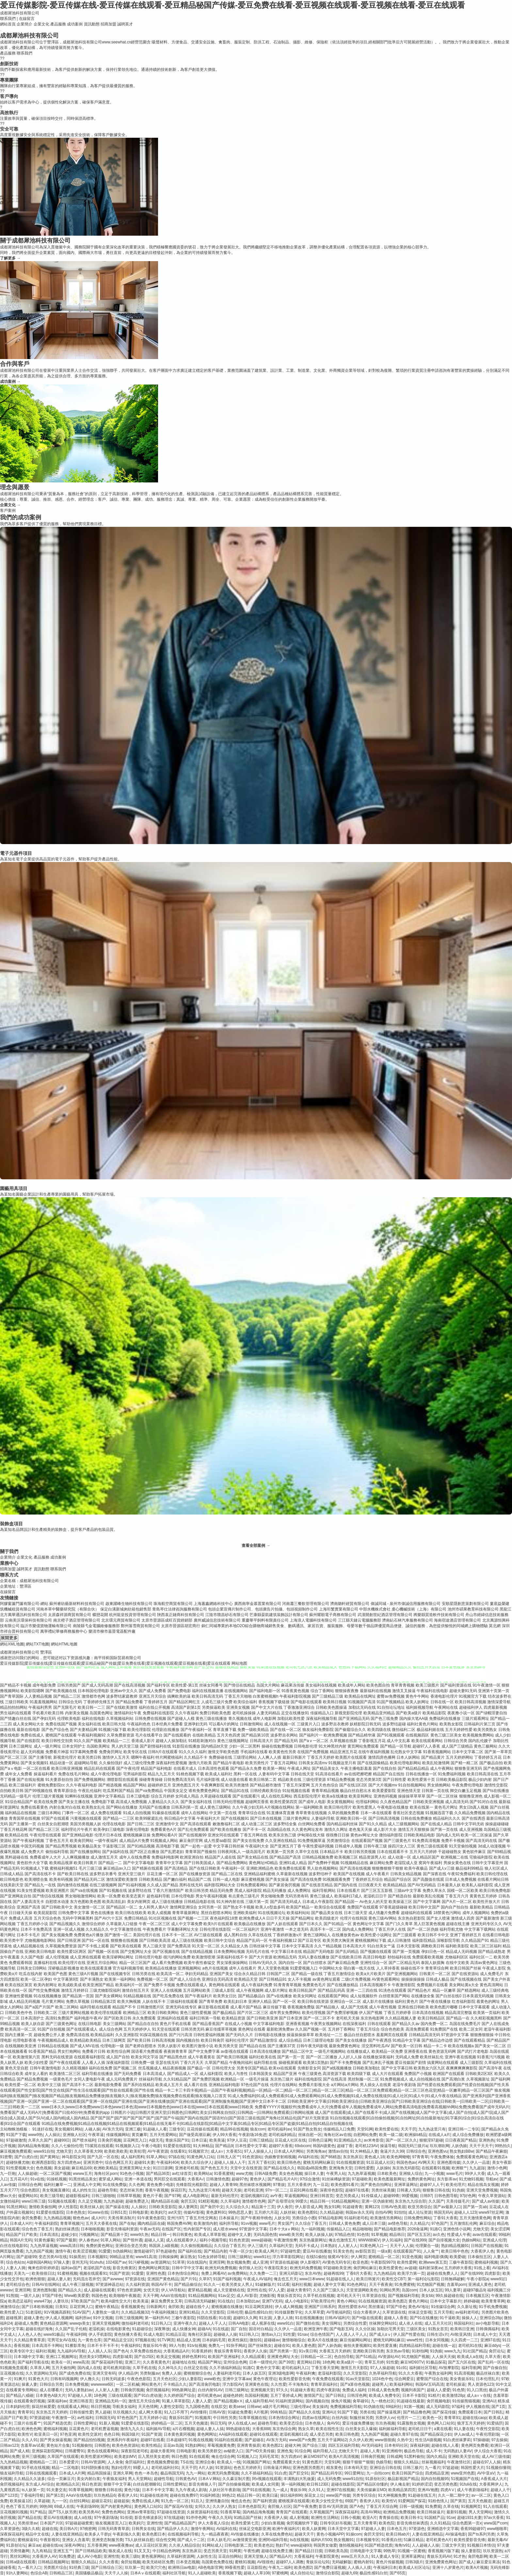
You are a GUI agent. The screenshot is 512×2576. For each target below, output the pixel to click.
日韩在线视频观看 (41, 2473)
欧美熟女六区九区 (429, 2068)
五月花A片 (19, 2179)
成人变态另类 (321, 2434)
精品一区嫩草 (444, 1990)
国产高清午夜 (490, 2068)
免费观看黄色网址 (472, 2157)
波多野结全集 (285, 1824)
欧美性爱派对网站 (96, 2456)
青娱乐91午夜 (155, 2345)
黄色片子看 (152, 2195)
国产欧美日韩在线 (72, 1874)
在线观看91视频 (435, 2168)
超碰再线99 (334, 2273)
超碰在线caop (474, 2417)
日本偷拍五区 (479, 2256)
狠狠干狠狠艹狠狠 (358, 2462)
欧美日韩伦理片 (338, 1807)
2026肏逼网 (418, 2229)
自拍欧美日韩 (12, 1790)
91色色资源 (239, 2240)
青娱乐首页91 (289, 2295)
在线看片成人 (185, 1768)
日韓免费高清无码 (179, 1779)
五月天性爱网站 (163, 2134)
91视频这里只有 (342, 1763)
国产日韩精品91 (273, 1979)
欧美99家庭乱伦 (149, 1818)
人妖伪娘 (459, 2146)
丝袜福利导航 (150, 2079)
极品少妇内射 (480, 1779)
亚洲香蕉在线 (415, 2051)
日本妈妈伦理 (17, 2406)
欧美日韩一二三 (91, 1707)
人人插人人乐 (99, 2351)
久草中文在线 (307, 1851)
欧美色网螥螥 (398, 2157)
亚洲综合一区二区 (345, 2001)
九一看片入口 (29, 2567)
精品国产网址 (209, 2362)
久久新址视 (467, 2306)
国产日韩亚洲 (69, 1940)
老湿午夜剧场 (404, 2084)
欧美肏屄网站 (81, 1840)
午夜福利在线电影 (432, 1691)
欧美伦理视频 (314, 2012)
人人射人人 (348, 2245)
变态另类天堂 (215, 2551)
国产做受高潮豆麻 (194, 2134)
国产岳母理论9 (281, 2201)
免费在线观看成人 (191, 1985)
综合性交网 (165, 2539)
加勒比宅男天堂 (390, 2329)
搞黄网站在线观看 (442, 2062)
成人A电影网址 (196, 2195)
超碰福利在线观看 (416, 1912)
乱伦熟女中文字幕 (406, 1752)
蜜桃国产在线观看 (61, 1735)
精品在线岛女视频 (483, 2184)
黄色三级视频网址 (232, 1740)
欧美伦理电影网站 (405, 1763)
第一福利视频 (293, 2484)
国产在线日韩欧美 (204, 1868)
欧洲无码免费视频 (220, 2268)
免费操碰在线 (220, 1757)
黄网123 (372, 2207)
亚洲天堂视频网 (106, 2323)
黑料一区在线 (245, 1774)
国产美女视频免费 (57, 1935)
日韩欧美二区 (45, 2012)
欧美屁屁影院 (45, 1912)
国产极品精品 (224, 2012)
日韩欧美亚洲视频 (428, 1801)
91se (451, 2517)
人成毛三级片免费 (216, 1702)
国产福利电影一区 (264, 1691)
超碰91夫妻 (144, 2162)
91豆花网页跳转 (259, 2306)
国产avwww (113, 2279)
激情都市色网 (93, 1696)
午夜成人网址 (299, 1768)
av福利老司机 (467, 2312)
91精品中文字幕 (406, 2040)
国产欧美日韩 (139, 2040)
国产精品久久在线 (304, 2412)
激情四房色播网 (381, 1757)
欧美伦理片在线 (72, 1962)
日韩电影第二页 (238, 2545)
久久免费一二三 (263, 2273)
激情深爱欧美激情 (121, 1879)
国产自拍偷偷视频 (233, 2484)
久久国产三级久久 (328, 2290)
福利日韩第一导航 (205, 2018)
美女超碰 (62, 2168)
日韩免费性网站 (417, 2218)
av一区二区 (481, 2495)
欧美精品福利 (102, 2035)
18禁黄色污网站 (447, 1912)
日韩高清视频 (163, 2040)
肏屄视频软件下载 (302, 2523)
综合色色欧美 (392, 2029)
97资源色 (417, 2528)
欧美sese (237, 2406)
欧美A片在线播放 (323, 2340)
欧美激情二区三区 (65, 2073)
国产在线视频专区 (115, 1973)
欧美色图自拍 (378, 1685)
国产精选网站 (468, 1990)
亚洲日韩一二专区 (463, 2129)
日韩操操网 (168, 2256)
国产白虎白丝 (26, 2157)
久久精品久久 (97, 1929)
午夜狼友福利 (114, 2478)
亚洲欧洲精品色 (260, 1868)
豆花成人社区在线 (290, 2140)
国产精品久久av (406, 2023)
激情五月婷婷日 (74, 1990)
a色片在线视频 (215, 1968)
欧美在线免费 (45, 1801)
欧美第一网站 (274, 1768)
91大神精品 (203, 2146)
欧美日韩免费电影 (495, 1890)
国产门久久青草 (399, 1924)
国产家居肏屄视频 (284, 1885)
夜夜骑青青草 (175, 2051)
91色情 (363, 2234)
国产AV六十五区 (108, 1918)
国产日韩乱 (335, 2395)
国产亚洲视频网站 (402, 1973)
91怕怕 (400, 2212)
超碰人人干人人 (212, 2323)
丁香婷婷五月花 (488, 1757)
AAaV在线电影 (173, 2295)
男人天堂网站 (140, 2478)
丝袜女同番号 (211, 1685)
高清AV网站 (370, 2512)
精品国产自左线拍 (388, 1774)
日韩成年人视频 (348, 1846)
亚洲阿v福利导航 (273, 2539)
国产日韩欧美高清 (154, 1940)
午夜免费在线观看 (328, 2379)
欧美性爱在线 (386, 2129)
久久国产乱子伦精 (71, 2329)
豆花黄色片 (78, 2429)
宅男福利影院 (135, 1774)
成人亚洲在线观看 (85, 1957)
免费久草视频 (77, 2001)
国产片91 (189, 2279)
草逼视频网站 (296, 2195)
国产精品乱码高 (331, 1990)
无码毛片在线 (257, 1951)
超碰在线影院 (343, 2484)
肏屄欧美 (176, 2306)
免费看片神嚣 (57, 1752)
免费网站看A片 (165, 1835)
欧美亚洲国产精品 (98, 1985)
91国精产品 (434, 2517)
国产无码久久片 (239, 2035)
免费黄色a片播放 (89, 1935)
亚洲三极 (133, 2129)
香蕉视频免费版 (301, 2007)
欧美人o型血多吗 (270, 1907)
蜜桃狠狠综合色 (197, 2373)
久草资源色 (10, 2528)
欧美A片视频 (477, 2567)
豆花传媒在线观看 (202, 2129)
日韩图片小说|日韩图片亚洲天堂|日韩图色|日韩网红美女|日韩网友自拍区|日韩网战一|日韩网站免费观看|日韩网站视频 (212, 2112)
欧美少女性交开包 (327, 2501)
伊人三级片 (257, 2245)
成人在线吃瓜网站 (276, 1796)
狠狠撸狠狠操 (482, 2035)
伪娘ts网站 (471, 2240)
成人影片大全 (385, 1829)
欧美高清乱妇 (114, 1901)
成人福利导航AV (259, 2401)
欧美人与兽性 (236, 2073)
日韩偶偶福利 (487, 2329)
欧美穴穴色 (156, 2567)
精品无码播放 (274, 1890)
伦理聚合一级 (427, 2245)
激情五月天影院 (354, 2367)
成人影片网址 (276, 1990)
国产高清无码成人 (285, 1901)
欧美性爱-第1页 (184, 1685)
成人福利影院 (211, 2073)
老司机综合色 (17, 2284)
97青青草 (420, 2157)
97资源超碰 (39, 2417)
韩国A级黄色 (324, 2146)
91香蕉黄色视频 (295, 1691)
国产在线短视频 (30, 1779)
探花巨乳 (178, 2190)
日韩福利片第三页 (479, 1724)
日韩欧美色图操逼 (331, 1707)
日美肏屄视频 (109, 2140)
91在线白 (226, 2301)
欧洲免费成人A (252, 1918)
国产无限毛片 (65, 1707)
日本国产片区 (51, 2523)
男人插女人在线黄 (375, 2084)
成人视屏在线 (263, 2323)
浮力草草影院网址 (288, 2256)
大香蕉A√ (195, 2179)
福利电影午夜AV (88, 2018)
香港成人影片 (143, 1740)
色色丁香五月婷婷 (21, 2506)
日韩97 (426, 2195)
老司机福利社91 (165, 2467)
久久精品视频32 (135, 2312)
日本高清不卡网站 (47, 2345)
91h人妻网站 (17, 2573)
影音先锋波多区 (148, 2517)
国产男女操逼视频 (55, 2440)
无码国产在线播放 (154, 1807)
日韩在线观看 (379, 2023)
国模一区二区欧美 (462, 1890)
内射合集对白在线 (65, 1807)
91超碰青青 (352, 2207)
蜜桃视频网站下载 (370, 1940)
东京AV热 (313, 2273)
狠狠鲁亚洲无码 (468, 1768)
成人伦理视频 (57, 1957)
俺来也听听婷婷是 (43, 2268)
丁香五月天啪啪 (238, 1696)
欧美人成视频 (159, 1912)
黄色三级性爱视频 (195, 2012)
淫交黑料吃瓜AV (375, 2046)
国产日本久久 (311, 1924)
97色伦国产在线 (255, 2084)
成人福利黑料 (132, 2157)
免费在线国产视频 (61, 1724)
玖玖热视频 (385, 2423)
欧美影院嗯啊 (32, 1691)
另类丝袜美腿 (383, 2190)
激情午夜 (63, 2251)
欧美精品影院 (434, 1713)
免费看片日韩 (93, 2051)
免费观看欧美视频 (427, 1957)
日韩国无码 (105, 2417)
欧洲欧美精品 (105, 2168)
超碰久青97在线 (404, 2434)
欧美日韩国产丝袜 (465, 1968)
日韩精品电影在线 (199, 1901)
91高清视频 (464, 2373)
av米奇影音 (374, 2140)
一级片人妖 (30, 2295)
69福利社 (394, 2406)
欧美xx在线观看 (282, 2068)
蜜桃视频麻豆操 (137, 1835)
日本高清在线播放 (265, 2051)
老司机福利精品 (282, 2134)
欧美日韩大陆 (114, 1724)
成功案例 (75, 24)
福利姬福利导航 (392, 2429)
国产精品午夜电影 (228, 1763)
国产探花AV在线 (178, 2506)
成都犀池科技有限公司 (19, 13)
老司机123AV (366, 2146)
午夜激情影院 (403, 1985)
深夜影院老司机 (134, 2451)
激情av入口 (271, 2334)
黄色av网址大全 (364, 1835)
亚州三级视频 (33, 2456)
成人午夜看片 (377, 1874)
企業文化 (41, 24)
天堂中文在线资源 (246, 2168)
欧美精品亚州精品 (379, 1713)
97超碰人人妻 (373, 2528)
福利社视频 (301, 2284)
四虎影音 (492, 2273)
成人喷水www (225, 2229)
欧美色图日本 (154, 2534)
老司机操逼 (455, 2384)
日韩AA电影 (238, 2323)
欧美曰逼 (270, 2495)
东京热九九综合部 (410, 2201)
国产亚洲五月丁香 (285, 1846)
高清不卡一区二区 (325, 1929)
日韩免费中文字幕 (73, 1912)
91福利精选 (210, 2495)
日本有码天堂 (355, 2467)
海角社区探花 (199, 2334)
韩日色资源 (91, 2484)
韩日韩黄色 (182, 2234)
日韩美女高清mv (312, 1763)
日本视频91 (97, 2256)
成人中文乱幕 (398, 1740)
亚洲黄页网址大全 (135, 2168)
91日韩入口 (161, 2323)
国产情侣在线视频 (48, 1896)
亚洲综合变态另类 (131, 2245)
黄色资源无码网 (442, 2051)
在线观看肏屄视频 (29, 2401)
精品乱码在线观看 (99, 1768)
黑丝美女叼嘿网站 (94, 2356)
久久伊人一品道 (476, 2162)
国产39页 (287, 2362)
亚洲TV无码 (272, 2301)
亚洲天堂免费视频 (482, 2190)
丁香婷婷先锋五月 (99, 1702)
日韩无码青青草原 (113, 2528)
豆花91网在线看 (303, 2190)
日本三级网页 (114, 2040)
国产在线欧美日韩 (346, 1957)
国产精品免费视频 (32, 2079)
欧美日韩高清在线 (482, 1774)
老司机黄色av (209, 2395)
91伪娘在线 (373, 2406)
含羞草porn (456, 2284)
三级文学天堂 (453, 2545)
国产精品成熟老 (491, 1951)
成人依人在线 (410, 2323)
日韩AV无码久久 (263, 1962)
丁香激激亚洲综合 (299, 1707)
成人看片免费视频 (167, 1962)
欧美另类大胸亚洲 (338, 1940)
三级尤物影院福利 (105, 1990)
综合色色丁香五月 (37, 2229)
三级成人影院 (223, 1990)
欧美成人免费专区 (384, 2395)
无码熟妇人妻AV (457, 2451)
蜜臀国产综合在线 (432, 2379)
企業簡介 (24, 24)
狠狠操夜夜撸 (347, 1691)
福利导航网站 (324, 1890)
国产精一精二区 (464, 1763)
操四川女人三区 (401, 1846)
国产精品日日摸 (308, 2551)
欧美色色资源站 (125, 2445)
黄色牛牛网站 (417, 1696)
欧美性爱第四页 (283, 1801)
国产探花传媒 (444, 2412)
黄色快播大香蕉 (127, 2334)
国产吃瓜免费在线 (168, 1996)
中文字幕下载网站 (480, 1929)
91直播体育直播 (280, 1813)
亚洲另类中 (93, 2162)
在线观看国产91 (407, 2251)
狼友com (257, 2129)
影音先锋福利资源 (122, 2229)
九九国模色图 (197, 2406)
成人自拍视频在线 (424, 2079)
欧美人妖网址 (417, 1702)
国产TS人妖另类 (62, 2512)
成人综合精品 (290, 2040)
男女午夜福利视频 (211, 1896)
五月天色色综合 (324, 1785)
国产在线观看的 (177, 1735)
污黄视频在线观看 (86, 1818)
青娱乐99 (298, 2490)
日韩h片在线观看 (163, 1752)
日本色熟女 (76, 2212)
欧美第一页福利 (487, 2012)
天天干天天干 (481, 2146)
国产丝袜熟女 (260, 2345)
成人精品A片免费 (134, 1840)
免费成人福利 (354, 2390)
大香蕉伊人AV (44, 2556)
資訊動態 (92, 24)
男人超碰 (103, 2412)
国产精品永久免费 (246, 1768)
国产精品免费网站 (232, 1863)
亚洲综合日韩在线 (385, 2467)
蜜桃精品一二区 (43, 2462)
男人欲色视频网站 (322, 1868)
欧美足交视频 (168, 2356)
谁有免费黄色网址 (204, 1790)
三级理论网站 (245, 1757)
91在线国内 (197, 2262)
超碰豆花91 (101, 2501)
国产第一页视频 (406, 1951)
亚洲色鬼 (285, 2451)
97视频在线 (145, 2340)
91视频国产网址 (256, 2462)
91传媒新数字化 (288, 2312)
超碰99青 (391, 2195)
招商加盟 (108, 24)
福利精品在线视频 (20, 1813)
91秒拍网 (420, 2351)
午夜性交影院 (488, 2429)
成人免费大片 (32, 1851)
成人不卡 (433, 2451)
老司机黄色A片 (439, 2539)
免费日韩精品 (136, 1918)
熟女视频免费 (238, 2262)
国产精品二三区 (67, 1696)
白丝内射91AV (210, 2390)
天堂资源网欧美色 (361, 2290)
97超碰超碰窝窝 (79, 2523)
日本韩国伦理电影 (93, 1691)
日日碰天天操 (20, 1912)
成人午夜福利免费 (256, 1985)
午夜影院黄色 (327, 2556)
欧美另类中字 (12, 1940)
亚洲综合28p (491, 2318)
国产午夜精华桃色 (256, 2218)
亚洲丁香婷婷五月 (465, 1935)
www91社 (261, 2256)
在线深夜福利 (354, 2023)
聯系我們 (8, 18)
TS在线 (186, 2462)
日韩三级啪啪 (103, 2195)
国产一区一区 (284, 2001)
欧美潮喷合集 (36, 1879)
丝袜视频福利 (433, 2462)
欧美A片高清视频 (344, 2456)
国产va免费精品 (149, 1790)
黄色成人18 (374, 2157)
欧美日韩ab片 (398, 2534)
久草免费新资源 (120, 1735)
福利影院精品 (424, 1940)
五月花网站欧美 (196, 1990)
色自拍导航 (344, 2356)
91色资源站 (252, 2157)
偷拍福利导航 (57, 1851)
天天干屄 (408, 2129)
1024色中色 (382, 2379)
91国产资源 (119, 2273)
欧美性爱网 (407, 2262)
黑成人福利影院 (248, 1890)
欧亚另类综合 (419, 2207)
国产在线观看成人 (82, 2029)
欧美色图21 (272, 2445)
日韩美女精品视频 (406, 1874)
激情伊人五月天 (116, 1757)
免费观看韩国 (20, 1962)
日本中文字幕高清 (297, 1946)
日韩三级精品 (261, 2140)
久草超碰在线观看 (216, 1796)
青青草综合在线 (251, 1813)
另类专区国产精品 (252, 2068)
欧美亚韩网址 (360, 1796)
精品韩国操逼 (99, 2473)
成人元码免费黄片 (121, 2079)
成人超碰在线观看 (99, 2290)
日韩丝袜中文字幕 (264, 1946)
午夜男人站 (336, 2173)
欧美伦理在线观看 (106, 2012)
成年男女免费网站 (285, 2012)
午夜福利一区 (233, 1868)
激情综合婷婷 (93, 1924)
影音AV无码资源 (333, 2506)
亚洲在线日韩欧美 (413, 2007)
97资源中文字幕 (455, 2035)
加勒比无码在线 (362, 1707)
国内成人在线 (89, 2367)
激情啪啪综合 (293, 2340)
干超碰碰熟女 (449, 1851)
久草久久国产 (40, 2140)
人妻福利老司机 (226, 2373)
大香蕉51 (234, 2151)
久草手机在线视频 (318, 2295)
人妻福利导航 (323, 1818)
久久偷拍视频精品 (196, 2245)
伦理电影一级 (112, 2046)
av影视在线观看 (234, 2051)
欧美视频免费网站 (478, 1735)
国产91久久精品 (373, 1824)
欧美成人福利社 (218, 1774)
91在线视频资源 (350, 2162)
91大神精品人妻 (364, 2151)
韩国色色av (406, 2162)
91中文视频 (103, 2318)
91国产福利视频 (227, 2279)
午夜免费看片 (154, 1929)
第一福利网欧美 (309, 1807)
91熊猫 (12, 2295)
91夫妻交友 (56, 2490)
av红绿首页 (182, 2173)
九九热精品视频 (57, 2218)
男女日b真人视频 (474, 1807)
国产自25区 (144, 2356)
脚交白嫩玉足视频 (465, 1790)
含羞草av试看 (32, 2445)
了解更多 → (10, 258)
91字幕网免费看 (84, 1752)
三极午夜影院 (460, 2262)
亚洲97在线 (490, 2340)
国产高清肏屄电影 (204, 2384)
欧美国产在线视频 (349, 1874)
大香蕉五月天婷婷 (334, 2351)
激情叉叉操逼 (404, 1691)
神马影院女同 (73, 2157)
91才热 (460, 2556)
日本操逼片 (228, 2218)
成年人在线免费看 (135, 1857)
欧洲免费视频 (335, 1735)
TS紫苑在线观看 (99, 2146)
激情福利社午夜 (127, 1713)
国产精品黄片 (433, 1757)
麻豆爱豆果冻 (488, 2562)
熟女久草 (306, 2429)
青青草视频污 (72, 2223)
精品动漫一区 (61, 1763)
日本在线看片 (348, 1890)
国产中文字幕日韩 (397, 2068)
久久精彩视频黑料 (486, 2018)
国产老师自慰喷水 (140, 2046)
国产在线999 (415, 2240)
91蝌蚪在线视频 (79, 1796)
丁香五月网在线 (253, 1835)
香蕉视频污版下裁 (443, 2551)
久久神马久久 (170, 2367)
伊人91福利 (392, 2240)
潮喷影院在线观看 (122, 1779)
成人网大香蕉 (150, 2412)
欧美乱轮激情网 (436, 1763)
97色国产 (439, 2223)
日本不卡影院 (414, 2395)
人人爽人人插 (269, 1757)
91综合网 (303, 2451)
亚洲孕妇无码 (195, 1724)
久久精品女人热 (234, 1946)
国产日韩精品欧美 (90, 2551)
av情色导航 (398, 2223)
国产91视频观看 (391, 1735)
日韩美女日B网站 (32, 1968)
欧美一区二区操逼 (476, 1835)
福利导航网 (471, 2367)
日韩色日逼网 (320, 2140)
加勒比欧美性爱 (291, 1718)
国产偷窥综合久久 (350, 1729)
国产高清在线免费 (306, 1879)
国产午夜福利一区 (196, 1729)
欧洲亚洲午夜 (316, 2329)
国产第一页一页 (291, 2057)
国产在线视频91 (235, 1818)
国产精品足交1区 (118, 2340)
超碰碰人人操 (225, 2334)
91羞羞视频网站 (43, 1702)
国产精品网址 (302, 1918)
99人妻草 (453, 2290)
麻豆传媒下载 (274, 2007)
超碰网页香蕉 (257, 1801)
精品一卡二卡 (435, 2046)
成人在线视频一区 (280, 1724)
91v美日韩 (308, 2351)
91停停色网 (196, 2517)
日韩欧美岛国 (336, 2551)
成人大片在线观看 (387, 2073)
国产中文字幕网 (426, 1901)
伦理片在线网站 (283, 2084)
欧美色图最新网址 (389, 2179)
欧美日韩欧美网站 (163, 2012)
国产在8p (127, 2223)
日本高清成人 (154, 2073)
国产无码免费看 (127, 2073)
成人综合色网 (110, 2029)
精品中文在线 (37, 2534)
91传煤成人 (371, 2195)
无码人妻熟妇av (79, 2390)
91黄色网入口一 (374, 2245)
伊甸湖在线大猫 (311, 1835)
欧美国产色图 (55, 1973)
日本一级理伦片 (263, 2362)
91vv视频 (249, 2223)
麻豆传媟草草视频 (221, 2029)
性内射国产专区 (197, 2229)
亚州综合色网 (235, 2362)
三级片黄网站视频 (73, 2012)
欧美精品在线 (16, 1835)
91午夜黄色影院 (151, 2218)
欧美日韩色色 (289, 2162)
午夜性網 (251, 2551)
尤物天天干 (348, 2451)
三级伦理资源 (314, 1779)
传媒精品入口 (322, 1713)
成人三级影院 (471, 2062)
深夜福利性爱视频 (171, 1763)
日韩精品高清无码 (424, 2035)
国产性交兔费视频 (44, 1990)
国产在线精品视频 (197, 1951)
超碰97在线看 (357, 2190)
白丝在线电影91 (14, 2245)
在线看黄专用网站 (21, 2390)
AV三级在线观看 (208, 1935)
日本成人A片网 (72, 2473)
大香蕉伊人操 (275, 2517)
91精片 (434, 2395)
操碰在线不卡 (412, 1968)
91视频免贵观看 (14, 2367)
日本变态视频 (188, 2562)
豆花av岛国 (173, 2445)
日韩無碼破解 (452, 2279)
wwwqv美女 (80, 2323)
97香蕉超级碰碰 (393, 1907)
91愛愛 (105, 2251)
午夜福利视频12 (282, 1940)
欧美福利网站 (401, 2384)
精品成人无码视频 (461, 1951)
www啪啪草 (497, 2528)
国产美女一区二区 (490, 2046)
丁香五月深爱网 (296, 1785)
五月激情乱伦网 (463, 2223)
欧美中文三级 (49, 2084)
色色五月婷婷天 (247, 2467)
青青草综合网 (437, 1968)
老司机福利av (279, 2129)
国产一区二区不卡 (319, 2018)
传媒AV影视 (194, 2212)
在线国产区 (171, 2229)
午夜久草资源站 (491, 2195)
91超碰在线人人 (340, 2279)
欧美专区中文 (21, 2351)
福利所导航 (229, 2223)
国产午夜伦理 (128, 1768)
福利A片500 (321, 2539)
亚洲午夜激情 (272, 1929)
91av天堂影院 (357, 2379)
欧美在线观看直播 (96, 1968)
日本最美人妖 (449, 1885)
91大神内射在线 (230, 1901)
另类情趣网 (19, 2551)
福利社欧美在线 (262, 2057)
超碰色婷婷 (233, 2395)
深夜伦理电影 (137, 1829)
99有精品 (278, 2412)
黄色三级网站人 (317, 1935)
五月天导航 (443, 2312)
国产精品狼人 (327, 2007)
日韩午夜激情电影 (45, 2068)
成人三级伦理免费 (139, 1763)
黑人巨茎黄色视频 (429, 1924)
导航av (492, 2179)
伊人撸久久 (90, 2379)
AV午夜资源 (157, 2151)
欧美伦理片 (455, 2184)
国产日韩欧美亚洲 (262, 2018)
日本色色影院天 (251, 2506)
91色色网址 (357, 2284)
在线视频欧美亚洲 (20, 2046)
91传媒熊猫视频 (466, 2401)
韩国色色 (99, 2295)
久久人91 (30, 2440)
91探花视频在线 (154, 2035)
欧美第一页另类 (280, 1851)
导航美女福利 (124, 2406)
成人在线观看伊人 (181, 2240)
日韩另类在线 (143, 1973)
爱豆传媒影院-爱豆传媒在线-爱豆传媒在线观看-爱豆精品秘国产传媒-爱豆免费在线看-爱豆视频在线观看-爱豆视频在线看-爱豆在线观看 (232, 5)
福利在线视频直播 (207, 1691)
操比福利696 (291, 2495)
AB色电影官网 (210, 2567)
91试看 (283, 2284)
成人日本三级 (374, 2223)
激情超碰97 (143, 2251)
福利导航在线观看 (95, 2007)
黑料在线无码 (191, 1885)
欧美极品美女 (89, 1846)
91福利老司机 (356, 2218)
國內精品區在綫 (164, 2201)
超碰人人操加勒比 (171, 1740)
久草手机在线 (144, 2367)
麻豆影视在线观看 (213, 2007)
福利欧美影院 (457, 1946)
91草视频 (379, 2234)
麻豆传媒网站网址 (355, 2340)
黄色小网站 (346, 2301)
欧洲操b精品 (415, 2134)
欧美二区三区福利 (486, 1946)
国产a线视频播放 (337, 2068)
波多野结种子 (320, 1874)
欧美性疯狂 (238, 2340)
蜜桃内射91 (364, 2562)
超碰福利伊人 (471, 1707)
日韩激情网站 (251, 1724)
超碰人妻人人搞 (210, 2429)
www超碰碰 (261, 2240)
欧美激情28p (453, 2395)
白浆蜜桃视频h (266, 1696)
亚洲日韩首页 (321, 2195)
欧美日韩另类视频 (360, 1851)
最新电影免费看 (108, 2084)
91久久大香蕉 (410, 2373)
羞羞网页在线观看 (392, 2035)
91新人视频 (109, 2423)
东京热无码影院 (406, 2168)
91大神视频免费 (392, 2495)
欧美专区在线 (135, 1752)
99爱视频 (410, 2195)
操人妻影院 (471, 2551)
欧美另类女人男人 (237, 2284)
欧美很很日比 (43, 2273)
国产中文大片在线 (266, 1707)
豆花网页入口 (135, 2140)
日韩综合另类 (455, 1740)
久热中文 (405, 2440)
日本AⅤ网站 (209, 2478)
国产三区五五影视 (376, 1890)
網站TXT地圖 (37, 1644)
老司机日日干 (420, 2429)
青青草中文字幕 (169, 1863)
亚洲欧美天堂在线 (463, 2456)
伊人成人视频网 (59, 2318)
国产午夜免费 (305, 2506)
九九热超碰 (113, 2201)
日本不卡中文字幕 (157, 2490)
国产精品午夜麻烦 (491, 2151)
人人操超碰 (27, 2173)
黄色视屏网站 (153, 2556)
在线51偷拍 (316, 2256)
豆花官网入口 (81, 2306)
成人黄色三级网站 (215, 1807)
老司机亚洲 (253, 2190)
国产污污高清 (180, 2035)
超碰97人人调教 (290, 2562)
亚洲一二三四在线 (361, 1990)
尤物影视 (267, 2295)
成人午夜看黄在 (201, 2057)
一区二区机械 (127, 2384)
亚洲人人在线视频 (166, 1990)
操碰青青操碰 (151, 1779)
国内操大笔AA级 (413, 1718)
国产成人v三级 (442, 1868)
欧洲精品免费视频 (399, 2512)
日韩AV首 (217, 2412)
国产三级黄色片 (397, 1840)
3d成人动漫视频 (492, 1846)
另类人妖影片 (169, 2046)
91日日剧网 (163, 2168)
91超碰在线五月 (422, 2495)
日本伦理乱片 (487, 2379)
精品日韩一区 (248, 2495)
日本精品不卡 (331, 1851)
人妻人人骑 (15, 2268)
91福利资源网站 (289, 2401)
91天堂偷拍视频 (463, 1846)
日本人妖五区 (431, 2290)
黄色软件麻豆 (474, 1851)
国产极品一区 (199, 2068)
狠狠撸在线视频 (124, 1940)
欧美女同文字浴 (144, 2057)
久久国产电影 (32, 1957)
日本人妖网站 (408, 1757)
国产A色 (356, 2506)
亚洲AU (489, 2401)
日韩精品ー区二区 (316, 2356)
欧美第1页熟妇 (316, 2062)
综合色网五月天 (118, 2162)
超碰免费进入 (137, 2201)
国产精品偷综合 (187, 2284)
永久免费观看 (144, 2018)
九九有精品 (41, 2551)
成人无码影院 (438, 2406)
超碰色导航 (107, 2190)
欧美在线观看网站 (427, 1740)
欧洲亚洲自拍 (191, 1857)
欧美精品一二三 (116, 1740)
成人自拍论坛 (301, 2573)
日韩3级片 (414, 2562)
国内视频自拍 (188, 2040)
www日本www (311, 2279)
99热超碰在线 (238, 2429)
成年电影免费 (44, 1685)
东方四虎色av (69, 2162)
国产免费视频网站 (89, 1779)
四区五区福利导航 (344, 2445)
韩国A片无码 (21, 2240)
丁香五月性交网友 (201, 2218)
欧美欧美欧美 (116, 2151)
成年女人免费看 (18, 1774)
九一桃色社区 (382, 2401)
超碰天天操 (231, 2190)
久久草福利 (230, 2201)
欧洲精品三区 (135, 2012)
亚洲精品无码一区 (110, 2401)
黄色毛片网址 (446, 1807)
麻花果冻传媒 (292, 1685)
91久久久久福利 (192, 1752)
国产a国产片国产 (39, 2007)
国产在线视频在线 (466, 1979)
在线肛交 (219, 2406)
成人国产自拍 (118, 2057)
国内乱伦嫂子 (480, 1740)
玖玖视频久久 (124, 2412)
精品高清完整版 (458, 2012)
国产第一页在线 (444, 1829)
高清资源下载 (334, 2073)
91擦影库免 (75, 2345)
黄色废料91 (216, 2212)
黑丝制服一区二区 (363, 2079)
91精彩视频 (208, 2201)
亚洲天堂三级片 (131, 1874)
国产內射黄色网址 (116, 2506)
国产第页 (458, 2501)
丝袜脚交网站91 (383, 2323)
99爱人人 (141, 2467)
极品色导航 (414, 2451)
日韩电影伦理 (305, 1746)
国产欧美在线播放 (225, 1829)
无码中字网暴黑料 (77, 1918)
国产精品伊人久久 (172, 2528)
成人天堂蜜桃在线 (229, 2290)
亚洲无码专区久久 (486, 1924)
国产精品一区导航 (395, 1746)
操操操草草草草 (411, 1796)
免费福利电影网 (165, 1857)
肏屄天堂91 (374, 2534)
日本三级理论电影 (318, 2040)
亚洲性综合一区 (374, 1962)
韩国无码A (443, 2212)
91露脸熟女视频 (411, 2423)
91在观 (225, 2318)
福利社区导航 (174, 2573)
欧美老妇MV (125, 2456)
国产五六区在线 (461, 2362)
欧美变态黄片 (133, 1896)
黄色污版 (132, 2490)
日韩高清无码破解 (200, 2301)
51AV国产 (80, 2312)
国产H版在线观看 (367, 2318)
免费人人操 (171, 2373)
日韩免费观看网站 (252, 1885)
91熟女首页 (438, 2329)
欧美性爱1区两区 (72, 1951)
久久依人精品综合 (184, 2545)
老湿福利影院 (329, 2373)
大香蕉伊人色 (482, 2251)
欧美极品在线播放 (249, 1924)
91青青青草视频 (287, 1985)
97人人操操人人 (258, 2151)
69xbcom (303, 2146)
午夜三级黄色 (310, 2073)
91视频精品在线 (354, 1863)
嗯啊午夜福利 (142, 1757)
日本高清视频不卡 (375, 1985)
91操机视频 (57, 2179)
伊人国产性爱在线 (408, 2334)
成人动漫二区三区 (256, 1824)
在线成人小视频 (238, 2023)
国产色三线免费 (384, 1718)
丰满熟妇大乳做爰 (299, 2478)
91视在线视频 (200, 2440)
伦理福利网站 (367, 1801)
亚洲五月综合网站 (102, 1962)
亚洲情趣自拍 (217, 2501)
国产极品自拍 (491, 1763)
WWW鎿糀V (369, 2240)
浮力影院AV (232, 2384)
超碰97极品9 (474, 2290)
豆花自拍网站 (230, 2556)
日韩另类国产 (69, 1685)
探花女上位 (314, 2495)
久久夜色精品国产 (395, 1801)
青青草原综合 (65, 1790)
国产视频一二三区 (193, 1918)
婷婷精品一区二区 (167, 2423)
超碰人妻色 (33, 2318)
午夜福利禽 (305, 2373)
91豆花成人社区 (380, 2162)
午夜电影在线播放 (392, 1807)
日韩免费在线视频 (150, 1718)
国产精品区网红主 (184, 1702)
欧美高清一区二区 (20, 2029)
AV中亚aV (486, 2473)
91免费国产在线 (444, 2029)
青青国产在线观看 (291, 2512)
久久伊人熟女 (224, 2506)
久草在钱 (451, 2506)
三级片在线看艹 (27, 2423)
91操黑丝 (77, 2256)
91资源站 (224, 2467)
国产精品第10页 (255, 1735)
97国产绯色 (52, 2295)
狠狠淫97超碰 (431, 2140)
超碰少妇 (69, 2234)
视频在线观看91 (93, 2273)
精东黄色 (334, 2467)
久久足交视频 (90, 2201)
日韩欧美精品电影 (419, 1835)
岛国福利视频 (256, 2395)
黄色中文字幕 (268, 2367)
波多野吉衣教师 (335, 1724)
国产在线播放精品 (342, 1985)
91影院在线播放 (186, 1746)
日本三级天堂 (355, 1912)
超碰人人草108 (257, 2573)
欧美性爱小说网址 (376, 1935)
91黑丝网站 (16, 2207)
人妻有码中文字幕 (274, 1774)
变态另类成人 (347, 2195)
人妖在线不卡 (154, 2001)
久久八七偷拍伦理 (67, 2146)
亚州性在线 (256, 2290)
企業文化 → (10, 505)
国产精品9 (224, 2146)
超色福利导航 (158, 1896)
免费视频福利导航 (345, 2406)
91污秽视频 (138, 2262)
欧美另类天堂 (226, 2046)
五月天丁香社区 (261, 2162)
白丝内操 (339, 2417)
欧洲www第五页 (433, 2262)
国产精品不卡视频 (15, 1685)
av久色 (439, 2234)
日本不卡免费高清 (36, 1929)
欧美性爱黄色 (390, 2268)
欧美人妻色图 (304, 2345)
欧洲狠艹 (459, 2168)
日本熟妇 (328, 2245)
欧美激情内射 (205, 2223)
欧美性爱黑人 (364, 1807)
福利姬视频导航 (419, 1707)
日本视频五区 (477, 2295)
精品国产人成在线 (220, 1857)
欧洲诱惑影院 (43, 2162)
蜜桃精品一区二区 (384, 2256)
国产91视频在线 (113, 1890)
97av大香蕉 (494, 2517)
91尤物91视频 (471, 2179)
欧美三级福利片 (22, 1785)
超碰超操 (121, 2501)
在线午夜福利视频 (374, 1752)
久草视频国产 (321, 2512)
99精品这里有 (121, 2256)
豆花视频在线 (12, 2373)
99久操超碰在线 (449, 2295)
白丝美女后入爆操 (361, 2429)
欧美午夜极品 (416, 1868)
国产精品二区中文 (297, 2051)
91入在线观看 (495, 2506)
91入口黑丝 (477, 2390)
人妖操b (383, 2168)
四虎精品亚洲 (437, 2473)
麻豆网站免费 (381, 1863)
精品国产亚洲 (285, 2073)
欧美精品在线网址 (360, 1696)
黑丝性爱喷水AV (352, 2306)
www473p (42, 2301)
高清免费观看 (417, 2029)
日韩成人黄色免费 (344, 2223)
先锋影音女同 (309, 2068)
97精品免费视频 (341, 1779)
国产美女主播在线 (74, 1801)
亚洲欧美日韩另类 (368, 2351)
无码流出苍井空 (86, 2279)
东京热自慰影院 (411, 1918)
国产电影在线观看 (306, 1702)
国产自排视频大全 (444, 2240)
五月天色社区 (164, 2379)
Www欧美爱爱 (76, 2295)
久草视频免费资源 (61, 1946)
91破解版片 (265, 2284)
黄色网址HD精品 (263, 1863)
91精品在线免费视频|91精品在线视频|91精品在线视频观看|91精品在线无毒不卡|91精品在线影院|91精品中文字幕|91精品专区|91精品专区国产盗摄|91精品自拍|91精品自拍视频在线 (197, 2123)
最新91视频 (456, 2512)
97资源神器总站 (109, 2284)
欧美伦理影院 (139, 1729)
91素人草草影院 (175, 2401)
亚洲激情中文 (167, 1824)
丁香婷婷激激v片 (287, 1935)
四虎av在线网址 (316, 2417)
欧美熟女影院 (451, 1724)
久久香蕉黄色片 (156, 2362)
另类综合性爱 (355, 2323)
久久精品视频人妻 (400, 2018)
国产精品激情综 (263, 2040)
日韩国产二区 (278, 1973)
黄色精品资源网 (53, 2323)
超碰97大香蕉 (281, 2146)
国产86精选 (331, 2157)
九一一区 (59, 2501)
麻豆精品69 (81, 2168)
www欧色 (212, 2379)
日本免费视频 (76, 2384)
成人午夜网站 (442, 1768)
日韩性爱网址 (85, 2423)
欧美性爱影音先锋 (294, 2379)
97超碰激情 (16, 2140)
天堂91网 (365, 2129)
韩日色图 (179, 2456)
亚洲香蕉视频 (297, 2023)
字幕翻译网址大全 (183, 1929)
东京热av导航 (398, 2351)
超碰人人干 (500, 2490)
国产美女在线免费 (248, 1840)
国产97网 (172, 2195)
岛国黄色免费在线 (217, 2562)
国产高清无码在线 (481, 1840)
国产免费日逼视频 (329, 2567)
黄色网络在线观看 (224, 1985)
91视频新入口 (127, 2146)
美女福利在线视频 (321, 1685)
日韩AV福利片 (337, 2318)
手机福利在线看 (254, 1752)
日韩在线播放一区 (421, 1774)
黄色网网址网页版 (153, 2268)
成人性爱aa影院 (218, 1840)
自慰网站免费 (365, 2134)
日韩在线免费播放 (416, 1818)
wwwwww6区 (102, 2384)
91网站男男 (390, 2290)
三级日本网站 (49, 1813)
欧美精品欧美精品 (85, 2040)
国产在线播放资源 (194, 1874)
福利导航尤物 (451, 1929)
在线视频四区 (417, 1735)
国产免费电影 (179, 1691)
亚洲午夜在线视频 (460, 2057)
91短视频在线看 (296, 1790)
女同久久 (202, 2506)
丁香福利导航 (32, 2495)
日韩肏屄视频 (132, 2390)
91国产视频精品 (391, 1702)
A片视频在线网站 (279, 1807)
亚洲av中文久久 (124, 1691)
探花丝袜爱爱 (43, 2406)
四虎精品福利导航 (414, 2345)
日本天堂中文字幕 (343, 2528)
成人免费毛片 (492, 1973)
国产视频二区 (125, 2068)
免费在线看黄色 (34, 1807)
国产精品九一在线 (40, 1885)
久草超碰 (42, 2501)
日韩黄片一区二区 (435, 1973)
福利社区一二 (481, 1957)
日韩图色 (102, 2445)
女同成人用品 (187, 1796)
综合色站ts (15, 2262)
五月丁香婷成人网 (286, 2395)
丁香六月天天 (191, 2062)
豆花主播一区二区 (162, 1874)
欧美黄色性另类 (282, 1752)
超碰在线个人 (197, 2306)
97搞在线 (176, 2157)
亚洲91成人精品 (293, 1863)
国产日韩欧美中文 (57, 1907)
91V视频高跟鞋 (57, 2312)
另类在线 (367, 2412)
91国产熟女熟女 (307, 2129)
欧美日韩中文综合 (219, 1940)
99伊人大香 (475, 2173)
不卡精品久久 (175, 2384)
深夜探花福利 (347, 2512)
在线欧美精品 (204, 1735)
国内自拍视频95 (435, 2478)
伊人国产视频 (370, 2012)
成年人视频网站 (476, 1912)
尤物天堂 (64, 2151)
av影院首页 (365, 2251)
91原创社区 (375, 2478)
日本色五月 (397, 2528)
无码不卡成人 (306, 2245)
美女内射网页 (139, 1901)
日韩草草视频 (128, 2195)
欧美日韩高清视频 (470, 1702)
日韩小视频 (350, 2517)
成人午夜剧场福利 (472, 2490)
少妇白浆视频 (272, 2523)
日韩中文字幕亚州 (487, 1863)
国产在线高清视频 (129, 1685)
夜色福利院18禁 (224, 1918)
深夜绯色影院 (331, 2190)
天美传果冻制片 (121, 2218)
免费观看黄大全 (286, 2462)
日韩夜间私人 (229, 1851)
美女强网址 (331, 2323)
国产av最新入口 (447, 2207)
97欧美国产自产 (85, 2301)
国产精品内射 (215, 2251)
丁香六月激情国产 (168, 1890)
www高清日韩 (71, 2245)
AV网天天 (426, 2162)
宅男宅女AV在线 (61, 2340)
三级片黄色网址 (296, 1818)
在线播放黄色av (346, 1935)
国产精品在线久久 (279, 2168)
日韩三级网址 (239, 2256)
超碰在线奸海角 (39, 2329)
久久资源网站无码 (41, 2373)
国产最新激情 (487, 1918)
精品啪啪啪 (362, 2229)
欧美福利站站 (298, 1912)
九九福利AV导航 (71, 2351)
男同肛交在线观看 (169, 2179)
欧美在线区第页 (18, 1985)
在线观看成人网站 (72, 2406)
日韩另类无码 (192, 2029)
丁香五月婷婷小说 (32, 1924)
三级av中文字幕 (408, 1890)
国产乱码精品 (347, 1951)
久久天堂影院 (213, 2312)
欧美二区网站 (67, 2007)
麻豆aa (34, 2545)
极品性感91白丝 (258, 2312)
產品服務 (58, 24)
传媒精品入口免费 (339, 2129)
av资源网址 (160, 2262)
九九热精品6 (384, 2273)
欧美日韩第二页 (263, 1779)
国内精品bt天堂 (214, 1746)
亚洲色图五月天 (186, 1785)
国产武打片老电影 (472, 2051)
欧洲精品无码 (285, 1957)
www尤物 (244, 2173)
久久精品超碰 (331, 2212)
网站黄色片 (151, 2384)
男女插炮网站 (439, 1785)
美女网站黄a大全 (464, 1985)
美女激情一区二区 (89, 1907)
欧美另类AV (89, 2512)
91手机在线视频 (35, 2467)
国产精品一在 (458, 2018)
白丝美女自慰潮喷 (53, 1824)
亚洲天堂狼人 (255, 2556)
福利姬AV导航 (158, 2429)
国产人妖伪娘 (329, 2345)
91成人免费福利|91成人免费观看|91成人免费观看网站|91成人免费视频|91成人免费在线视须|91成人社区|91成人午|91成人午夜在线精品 (345, 2096)
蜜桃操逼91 (28, 2539)
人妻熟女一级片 (105, 2312)
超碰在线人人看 (445, 2445)
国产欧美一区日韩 (406, 2046)
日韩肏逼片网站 (277, 2467)
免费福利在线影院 (158, 1713)
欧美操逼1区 (21, 2501)
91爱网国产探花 (412, 2501)
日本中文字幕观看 (474, 2007)
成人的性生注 (84, 2190)
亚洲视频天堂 (262, 2390)
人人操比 (52, 2134)
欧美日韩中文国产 (424, 1907)
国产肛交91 (299, 2473)
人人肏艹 (431, 2251)
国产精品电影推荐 (389, 2229)
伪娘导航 (384, 2462)
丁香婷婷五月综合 (367, 1879)
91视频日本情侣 (481, 2545)
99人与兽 (177, 2345)
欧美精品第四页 (402, 2490)
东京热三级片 (282, 2079)
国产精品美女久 (325, 1768)
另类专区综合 (364, 2495)
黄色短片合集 (58, 2445)
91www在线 (98, 2212)
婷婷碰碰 (471, 2301)
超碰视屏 (14, 2318)
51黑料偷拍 (414, 2456)
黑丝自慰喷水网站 (216, 1912)
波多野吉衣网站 (284, 1735)
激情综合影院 (327, 2573)
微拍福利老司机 (135, 2323)
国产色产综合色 (55, 1729)
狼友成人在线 (120, 2551)
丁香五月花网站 (283, 1763)
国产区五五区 (419, 2234)
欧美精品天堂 (246, 1979)
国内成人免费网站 (358, 1929)
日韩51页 (118, 2212)
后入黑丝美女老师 (153, 2456)
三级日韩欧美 (16, 1702)
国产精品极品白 (251, 1996)
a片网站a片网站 (345, 2084)
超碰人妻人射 (59, 2279)
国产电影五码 (341, 2329)
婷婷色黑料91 (194, 2356)
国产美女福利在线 (196, 1801)
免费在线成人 (32, 1735)
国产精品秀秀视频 (61, 1846)
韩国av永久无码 (359, 2212)
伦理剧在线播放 (165, 1729)
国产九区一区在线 (103, 2157)
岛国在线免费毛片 (465, 2023)
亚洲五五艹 (63, 2551)
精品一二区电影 (65, 2467)
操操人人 (469, 2318)
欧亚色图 (360, 2262)
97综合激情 (310, 2179)
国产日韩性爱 (394, 1779)
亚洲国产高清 (28, 1907)
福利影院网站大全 (219, 1885)
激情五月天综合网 (144, 2401)
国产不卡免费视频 (345, 2062)
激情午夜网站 (202, 2528)
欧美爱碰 (457, 2256)
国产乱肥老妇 (172, 1851)
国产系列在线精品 (138, 2084)
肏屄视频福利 (157, 2390)
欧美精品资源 (233, 2018)
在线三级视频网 (103, 1885)
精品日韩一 (319, 2201)
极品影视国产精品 (403, 2478)
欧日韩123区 (318, 2484)
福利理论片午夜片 (76, 1829)
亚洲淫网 (217, 2262)
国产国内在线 (345, 1885)
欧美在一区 (61, 2362)
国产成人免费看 (152, 1691)
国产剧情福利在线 (155, 1746)
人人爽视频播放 (75, 1857)
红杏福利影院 (463, 2001)
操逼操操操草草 (300, 2035)
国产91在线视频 (256, 2490)
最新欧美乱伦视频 (428, 1896)
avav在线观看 (484, 2234)
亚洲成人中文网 (87, 2184)
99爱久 (302, 2201)
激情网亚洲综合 (183, 1907)
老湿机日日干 (375, 1896)
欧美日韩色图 (347, 2434)
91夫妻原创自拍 (59, 1779)
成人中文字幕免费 (186, 1924)
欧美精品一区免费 (387, 2051)
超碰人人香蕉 (396, 2318)
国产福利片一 (311, 1735)
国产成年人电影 (312, 1801)
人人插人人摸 (359, 2567)
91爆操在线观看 (166, 1813)
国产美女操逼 (277, 1879)
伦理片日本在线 (108, 1835)
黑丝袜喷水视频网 (255, 2184)
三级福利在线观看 (182, 2001)
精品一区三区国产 (135, 1962)
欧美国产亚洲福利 (223, 2356)
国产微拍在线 (307, 2323)
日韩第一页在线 (435, 1790)
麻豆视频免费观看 (15, 2151)
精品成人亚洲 (188, 2340)
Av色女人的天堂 (374, 1901)
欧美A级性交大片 (116, 2301)
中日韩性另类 (224, 2417)
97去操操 (499, 2440)
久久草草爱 (314, 2312)
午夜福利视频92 (91, 1735)
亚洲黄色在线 (256, 2384)
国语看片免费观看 (147, 2051)
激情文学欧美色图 (223, 1752)
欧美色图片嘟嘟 (443, 2007)
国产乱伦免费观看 (193, 1829)
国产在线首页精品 (317, 1885)
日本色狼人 (315, 2423)
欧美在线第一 (421, 1807)
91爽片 (20, 2379)
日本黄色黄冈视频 (179, 2434)
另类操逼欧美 (213, 1707)
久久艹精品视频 (328, 1946)
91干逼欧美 (449, 2318)
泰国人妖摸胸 (432, 1962)
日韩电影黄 (138, 2212)
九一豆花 (320, 2184)
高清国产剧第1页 (186, 1707)
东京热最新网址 (313, 2240)
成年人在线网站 (194, 1813)
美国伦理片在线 (146, 1935)
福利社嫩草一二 (57, 2184)
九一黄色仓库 (89, 2340)
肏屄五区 (188, 2201)
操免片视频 (341, 2401)
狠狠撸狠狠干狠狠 (387, 1868)
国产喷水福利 (84, 2140)
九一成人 (280, 2490)
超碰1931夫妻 (469, 2517)
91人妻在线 (464, 2429)
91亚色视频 (412, 2256)
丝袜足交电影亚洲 (254, 2528)
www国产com (496, 2523)
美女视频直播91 (56, 2190)
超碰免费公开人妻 (49, 2035)
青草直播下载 (224, 1729)
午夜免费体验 (442, 2157)
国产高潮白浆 (453, 2079)
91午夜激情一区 (487, 1685)
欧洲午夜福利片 (286, 2528)
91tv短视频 (196, 2345)
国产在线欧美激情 (121, 1707)
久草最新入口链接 (121, 1924)
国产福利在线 (189, 2251)
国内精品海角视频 (33, 2146)
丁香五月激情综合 (339, 1973)
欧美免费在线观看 (290, 1868)
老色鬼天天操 (360, 1829)
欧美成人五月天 (169, 2084)
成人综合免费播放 (468, 2134)
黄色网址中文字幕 (368, 1924)
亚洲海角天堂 (340, 2168)
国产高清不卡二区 (77, 2084)
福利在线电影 (93, 1718)
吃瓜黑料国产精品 (118, 1790)
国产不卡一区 (254, 1829)
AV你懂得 (198, 2412)
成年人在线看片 (242, 1968)
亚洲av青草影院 (141, 2512)
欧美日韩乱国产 (302, 1990)
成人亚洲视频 (471, 1829)
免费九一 (216, 2345)
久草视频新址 (478, 2079)
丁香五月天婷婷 (320, 1757)
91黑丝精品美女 (83, 2179)
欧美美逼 (217, 2140)
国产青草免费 (210, 2001)
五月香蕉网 (97, 2545)
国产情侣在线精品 (239, 1685)
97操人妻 (62, 2262)
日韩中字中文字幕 (187, 2268)
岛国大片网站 (268, 1685)
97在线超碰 (174, 2517)
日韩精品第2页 (103, 2001)
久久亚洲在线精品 (280, 1840)
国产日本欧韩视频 (37, 2306)
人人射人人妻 (107, 2390)
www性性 (415, 2340)
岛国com (409, 2290)
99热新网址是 (184, 2390)
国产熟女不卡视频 (238, 1907)
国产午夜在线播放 (435, 2001)
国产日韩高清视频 (384, 1818)
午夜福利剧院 (46, 2223)
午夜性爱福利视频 (318, 1846)
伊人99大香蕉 (224, 2134)
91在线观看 (199, 2456)
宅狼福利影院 (481, 1857)
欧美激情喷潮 (203, 1957)
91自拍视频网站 (412, 1785)
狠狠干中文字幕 (117, 2484)
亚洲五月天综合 (152, 1696)
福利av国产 (71, 2268)
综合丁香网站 (322, 1691)
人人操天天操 (443, 2356)
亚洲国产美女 (221, 1973)
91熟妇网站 (195, 2445)
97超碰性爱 (290, 2251)
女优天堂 (151, 2290)
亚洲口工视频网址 (61, 2356)
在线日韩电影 (90, 2023)
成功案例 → (10, 381)
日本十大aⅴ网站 (284, 2229)
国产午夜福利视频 (28, 1840)
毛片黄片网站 (53, 2001)
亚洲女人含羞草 (75, 2539)
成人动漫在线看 (234, 1779)
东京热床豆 (352, 2157)
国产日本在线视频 (265, 1818)
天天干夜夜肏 (380, 2284)
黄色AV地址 (418, 2306)
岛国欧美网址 (98, 1746)
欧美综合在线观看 (330, 1907)
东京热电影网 (372, 2018)
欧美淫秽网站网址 (118, 1957)
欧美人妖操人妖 (319, 2234)
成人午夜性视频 (382, 2007)
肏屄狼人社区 (250, 2268)
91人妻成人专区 (385, 2556)
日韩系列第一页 (185, 1807)
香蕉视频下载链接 (274, 1702)
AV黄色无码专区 (336, 2262)
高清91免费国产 (59, 2018)
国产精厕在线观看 (147, 1868)
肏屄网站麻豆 (365, 2268)
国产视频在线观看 (376, 1951)
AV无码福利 (371, 2445)
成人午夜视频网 (250, 1990)
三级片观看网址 (475, 1718)
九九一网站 (195, 2473)
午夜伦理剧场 (487, 2434)
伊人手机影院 (100, 2334)
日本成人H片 (21, 2223)
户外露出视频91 (20, 2212)
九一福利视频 (313, 2229)
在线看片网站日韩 (493, 1879)
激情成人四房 (462, 1918)
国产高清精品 (176, 1868)
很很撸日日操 (337, 1835)
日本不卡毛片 (28, 1935)
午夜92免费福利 (461, 1874)
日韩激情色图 (218, 2179)
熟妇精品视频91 (455, 2245)
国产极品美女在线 (327, 1912)
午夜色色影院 (139, 2379)
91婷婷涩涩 (422, 2484)
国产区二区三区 (13, 1757)
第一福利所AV (157, 2318)
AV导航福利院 (338, 2312)
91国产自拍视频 (51, 2029)
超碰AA (204, 2329)
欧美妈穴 (158, 2212)
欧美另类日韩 (89, 1757)
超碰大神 (292, 2445)
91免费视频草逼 (312, 1840)
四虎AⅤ (447, 2490)
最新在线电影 (28, 1729)
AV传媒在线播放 (245, 2534)
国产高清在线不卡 (40, 1874)
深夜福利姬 (419, 2445)
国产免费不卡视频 (159, 1985)
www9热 (35, 2134)
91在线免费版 (115, 2184)
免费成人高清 (20, 1918)
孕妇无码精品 (196, 1973)
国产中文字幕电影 (138, 1863)
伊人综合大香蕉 (488, 2451)
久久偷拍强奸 (110, 1763)
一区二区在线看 (36, 1768)
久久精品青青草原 (29, 2340)
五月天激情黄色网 (475, 2218)
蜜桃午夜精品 (107, 2306)
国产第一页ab (475, 2207)
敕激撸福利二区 (226, 1824)
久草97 (205, 2279)
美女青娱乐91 (461, 2379)
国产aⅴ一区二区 (314, 1740)
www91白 (285, 2323)
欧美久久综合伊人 (196, 2162)
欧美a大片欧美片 (371, 1973)
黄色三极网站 (485, 1746)
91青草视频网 (80, 2490)
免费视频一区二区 (152, 1979)
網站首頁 (8, 24)
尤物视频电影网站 (40, 1940)
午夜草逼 (96, 2134)
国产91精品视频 (141, 1846)
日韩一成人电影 (226, 1879)
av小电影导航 (488, 2323)
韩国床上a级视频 (164, 2245)
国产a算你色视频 (355, 2384)
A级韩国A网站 (39, 2262)
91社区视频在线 (162, 1918)
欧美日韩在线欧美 (131, 1912)
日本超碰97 (176, 2440)
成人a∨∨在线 (479, 2395)
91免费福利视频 (452, 1774)
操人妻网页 (188, 2207)
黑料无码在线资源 (57, 2057)
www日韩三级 (34, 2201)
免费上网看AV (213, 2273)
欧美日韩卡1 (412, 2517)
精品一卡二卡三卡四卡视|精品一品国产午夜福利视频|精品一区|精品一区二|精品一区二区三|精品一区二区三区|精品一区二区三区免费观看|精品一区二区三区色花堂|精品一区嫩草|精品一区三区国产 (324, 2090)
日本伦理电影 (183, 1896)
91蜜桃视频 (67, 2273)
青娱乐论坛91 (318, 2562)
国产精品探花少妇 (436, 2434)
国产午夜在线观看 (65, 2062)
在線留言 (27, 18)
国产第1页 (55, 2495)
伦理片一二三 (408, 2417)
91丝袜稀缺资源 (336, 2179)
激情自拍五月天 (135, 1990)
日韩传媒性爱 (81, 2412)
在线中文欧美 (457, 1962)
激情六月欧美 (200, 1763)
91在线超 (221, 2329)
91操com (353, 2534)
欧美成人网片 (266, 2251)
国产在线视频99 (192, 1835)
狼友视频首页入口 (111, 2523)
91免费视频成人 (394, 2079)
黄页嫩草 (139, 2134)
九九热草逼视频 (361, 2173)
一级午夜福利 (106, 1840)
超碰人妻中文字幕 (329, 2284)
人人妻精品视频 (38, 1696)
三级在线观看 (120, 2395)
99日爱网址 (354, 2473)
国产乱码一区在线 (493, 2362)
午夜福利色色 (139, 1724)
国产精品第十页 (114, 2234)
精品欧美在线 (289, 1779)
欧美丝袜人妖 (92, 2207)
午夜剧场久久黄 (126, 2534)
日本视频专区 (367, 2539)
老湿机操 (96, 2329)
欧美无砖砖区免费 (158, 2562)
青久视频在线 (240, 1718)
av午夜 (276, 2195)
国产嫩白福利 (175, 1879)
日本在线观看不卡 (392, 1851)
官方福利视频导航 (128, 1968)
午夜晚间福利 (241, 2062)
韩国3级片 (130, 2434)
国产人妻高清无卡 (28, 1901)
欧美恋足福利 (20, 2301)
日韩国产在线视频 (486, 2245)
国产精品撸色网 (416, 2412)
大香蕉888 (261, 2429)
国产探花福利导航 (107, 2362)
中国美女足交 (175, 1790)
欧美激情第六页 (26, 2057)
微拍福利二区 (403, 1729)
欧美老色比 (264, 2545)
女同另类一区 (210, 1907)
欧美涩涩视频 (84, 2251)
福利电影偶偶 (436, 2256)
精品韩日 (397, 2234)
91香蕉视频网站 (437, 1752)
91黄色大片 (38, 2379)
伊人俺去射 (400, 2484)
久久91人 (316, 2490)
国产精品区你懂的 (372, 2484)
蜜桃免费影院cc (51, 1785)
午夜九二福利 (280, 2567)
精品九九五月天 (161, 1774)
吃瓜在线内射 (30, 1973)
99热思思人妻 (240, 2212)
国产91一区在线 (95, 1940)
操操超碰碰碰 (497, 1824)
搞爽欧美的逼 (179, 1696)
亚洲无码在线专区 (181, 2007)
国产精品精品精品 (413, 1768)
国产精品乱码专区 (326, 2473)
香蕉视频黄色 (132, 2306)
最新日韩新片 (294, 1757)
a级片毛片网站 (275, 2406)
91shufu (96, 2262)
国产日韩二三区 (140, 1824)
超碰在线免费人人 (442, 2273)
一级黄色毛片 (61, 2079)
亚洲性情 (154, 2523)
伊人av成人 (464, 2434)
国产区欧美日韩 (117, 2018)
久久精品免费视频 (470, 1813)
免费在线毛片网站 (73, 1774)
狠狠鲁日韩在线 (436, 2190)
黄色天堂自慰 (16, 2068)
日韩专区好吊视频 (335, 2523)
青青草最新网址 (186, 1912)
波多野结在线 (140, 1890)
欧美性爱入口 (12, 2312)
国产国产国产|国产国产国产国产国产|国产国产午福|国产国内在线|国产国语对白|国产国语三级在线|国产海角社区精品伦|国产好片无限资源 (209, 2118)
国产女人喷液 (438, 1918)
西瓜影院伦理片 (307, 1796)
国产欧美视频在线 (61, 1691)
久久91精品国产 (177, 2079)
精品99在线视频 (234, 2129)
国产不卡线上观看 (93, 1946)
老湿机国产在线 (97, 2268)
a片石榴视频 (183, 2429)
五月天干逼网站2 (332, 2440)
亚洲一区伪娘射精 (377, 2201)
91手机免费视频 (492, 2306)
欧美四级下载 (359, 2073)
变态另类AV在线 (53, 2256)
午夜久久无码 (220, 2517)
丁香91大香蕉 (445, 2218)
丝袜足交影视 (420, 2312)
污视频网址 (89, 2234)
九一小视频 (434, 2173)
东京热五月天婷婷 (51, 2412)
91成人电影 (153, 2334)
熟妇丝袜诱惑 (67, 2229)
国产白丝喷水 (315, 1962)
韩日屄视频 (100, 2406)
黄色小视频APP (330, 2534)
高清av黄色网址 (484, 1962)
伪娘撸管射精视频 (280, 2157)
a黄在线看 (443, 2429)
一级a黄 (384, 2251)
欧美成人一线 (229, 2462)
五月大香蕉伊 (299, 2184)
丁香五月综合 (368, 2029)
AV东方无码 (112, 2129)
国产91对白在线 (483, 1801)
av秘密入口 (234, 2451)
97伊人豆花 (237, 2140)
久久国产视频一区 (311, 2029)
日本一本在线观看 (376, 1813)
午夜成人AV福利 (257, 2279)
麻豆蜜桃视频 (252, 1879)
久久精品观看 (253, 2356)
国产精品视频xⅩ (228, 2401)
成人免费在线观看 (106, 1813)
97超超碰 (450, 2467)
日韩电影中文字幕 (365, 2551)
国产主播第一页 (22, 1824)
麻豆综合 (487, 2223)
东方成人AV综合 (39, 2484)
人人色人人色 (29, 2334)
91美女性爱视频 (30, 1890)
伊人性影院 (68, 2207)
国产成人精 (19, 2451)
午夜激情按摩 (285, 2240)
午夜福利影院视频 (295, 1696)
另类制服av (150, 2373)
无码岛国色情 (265, 2234)
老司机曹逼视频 (104, 2429)
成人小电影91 (297, 2301)
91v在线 (37, 2179)
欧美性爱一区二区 (20, 2084)
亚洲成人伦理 (494, 2240)
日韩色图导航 (446, 2195)
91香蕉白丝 (391, 2539)
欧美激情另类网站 (386, 2218)
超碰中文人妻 (239, 2234)
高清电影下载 (167, 1846)
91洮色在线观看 (392, 1990)
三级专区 (176, 2129)
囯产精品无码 (286, 1740)
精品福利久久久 (446, 1818)
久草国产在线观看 (63, 2456)
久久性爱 (278, 2384)
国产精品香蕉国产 (208, 2023)
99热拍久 (503, 2146)
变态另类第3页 (369, 1779)
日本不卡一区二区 (177, 1935)
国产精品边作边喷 (437, 2040)
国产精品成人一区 (183, 2073)
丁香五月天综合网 (381, 2506)
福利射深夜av (430, 2268)
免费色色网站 (113, 2512)
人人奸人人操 (350, 2057)
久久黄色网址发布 (307, 1829)
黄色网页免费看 (474, 2445)
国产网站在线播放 (121, 1807)
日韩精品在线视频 (53, 2046)
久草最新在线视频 (292, 1874)
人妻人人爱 (201, 2401)
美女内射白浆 (88, 2478)
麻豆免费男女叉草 (166, 2301)
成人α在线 (83, 2517)
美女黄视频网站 (340, 1801)
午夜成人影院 (494, 1968)
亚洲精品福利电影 (224, 2084)
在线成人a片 (439, 2134)
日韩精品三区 (61, 2573)
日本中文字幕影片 (445, 2301)
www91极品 (53, 2334)
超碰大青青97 (299, 2290)
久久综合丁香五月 (311, 2223)
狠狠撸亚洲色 (471, 1796)
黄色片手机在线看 (175, 2023)
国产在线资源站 (465, 1973)
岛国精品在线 (279, 1829)
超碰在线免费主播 (277, 2551)
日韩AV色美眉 (393, 2207)
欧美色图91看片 (345, 2184)
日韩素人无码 (408, 2190)
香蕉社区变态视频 (408, 1813)
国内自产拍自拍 (454, 1907)
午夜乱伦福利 (90, 1790)
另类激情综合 (338, 1840)
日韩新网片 (156, 2306)
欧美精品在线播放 (161, 1968)
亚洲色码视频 (385, 1796)
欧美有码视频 (61, 1879)
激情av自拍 (338, 2151)
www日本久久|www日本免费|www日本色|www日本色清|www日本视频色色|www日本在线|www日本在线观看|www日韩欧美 (147, 2107)
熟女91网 (332, 2207)
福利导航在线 (265, 2062)
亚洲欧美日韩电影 (40, 1951)
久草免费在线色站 (145, 2351)
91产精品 (38, 2512)
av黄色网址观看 (326, 1979)
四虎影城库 (122, 2356)
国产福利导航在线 (33, 2362)
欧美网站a (203, 2173)
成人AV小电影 (89, 2556)
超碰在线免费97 (184, 2495)
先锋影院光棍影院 (191, 2184)
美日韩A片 (68, 2528)
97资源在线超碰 (284, 2262)
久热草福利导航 (382, 2373)
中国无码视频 (32, 1846)
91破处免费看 (240, 2412)
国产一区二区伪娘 (423, 1929)
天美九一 (21, 2273)
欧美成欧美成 (70, 1985)
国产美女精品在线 (252, 1857)
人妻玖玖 (61, 2301)
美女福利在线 (89, 1724)
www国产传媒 (338, 2495)
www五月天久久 (355, 2556)
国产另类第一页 (283, 2351)
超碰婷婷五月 (159, 1785)
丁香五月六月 (457, 1896)
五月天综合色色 (47, 1918)
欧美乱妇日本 (235, 2001)
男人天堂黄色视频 (273, 1968)
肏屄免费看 (31, 2218)
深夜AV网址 (74, 2545)
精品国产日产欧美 (21, 2234)
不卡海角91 (298, 2384)
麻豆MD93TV (412, 2362)
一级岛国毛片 (253, 1851)
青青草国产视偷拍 (200, 1851)
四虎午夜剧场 (328, 2390)
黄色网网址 (207, 2434)
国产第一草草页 (498, 1752)
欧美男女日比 (225, 1996)
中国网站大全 (331, 1968)
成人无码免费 (329, 2478)
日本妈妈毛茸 (214, 2340)
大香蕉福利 (303, 2556)
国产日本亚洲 (290, 2018)
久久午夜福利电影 (81, 1785)
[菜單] (0, 30)
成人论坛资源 (420, 2212)
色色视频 (44, 2168)
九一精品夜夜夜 (215, 2534)
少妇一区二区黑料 (244, 1746)
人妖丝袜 (288, 2212)
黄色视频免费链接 (162, 2462)
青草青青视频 (402, 1685)
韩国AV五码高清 (429, 2384)
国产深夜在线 (434, 1874)
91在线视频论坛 (271, 1912)
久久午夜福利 (187, 1713)
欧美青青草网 (493, 2301)
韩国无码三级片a (413, 2146)
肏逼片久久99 (392, 2151)
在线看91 (178, 2151)
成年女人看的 (36, 2073)
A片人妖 (206, 2467)
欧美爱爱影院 (384, 1790)
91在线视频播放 (47, 1996)
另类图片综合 (55, 2567)
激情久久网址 (336, 1829)
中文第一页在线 (223, 1813)
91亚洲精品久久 (347, 2140)
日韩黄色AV (185, 2478)
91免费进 (67, 2556)
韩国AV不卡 (161, 2284)
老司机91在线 (470, 2345)
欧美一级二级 (391, 2134)
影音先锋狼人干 (202, 2484)
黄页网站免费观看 (363, 1746)
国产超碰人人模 (181, 1718)
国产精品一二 (110, 1863)
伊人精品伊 (128, 2373)
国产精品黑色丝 (173, 2057)
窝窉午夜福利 (430, 1863)
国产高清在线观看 (195, 1824)
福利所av (83, 2318)
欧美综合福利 (245, 1702)
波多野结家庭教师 (121, 1696)
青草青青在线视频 (311, 1813)
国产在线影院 (28, 1740)
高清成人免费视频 (131, 1801)
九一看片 (432, 2467)
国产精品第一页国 (78, 1996)
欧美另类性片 (257, 1763)
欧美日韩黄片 (85, 1863)
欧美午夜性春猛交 (199, 1962)
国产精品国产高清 (285, 1857)
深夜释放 (162, 2329)
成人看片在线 (195, 2084)
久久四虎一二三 (464, 2340)
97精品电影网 (330, 2218)
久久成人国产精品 (162, 1885)
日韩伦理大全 (223, 2068)
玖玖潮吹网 (439, 2146)
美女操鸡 (320, 2406)
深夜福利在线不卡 (232, 1957)
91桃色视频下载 (190, 1774)
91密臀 (6, 2157)
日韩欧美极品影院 (451, 1779)
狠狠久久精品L (407, 2462)
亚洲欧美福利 (245, 1912)
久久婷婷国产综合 (179, 2395)
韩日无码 (218, 2423)
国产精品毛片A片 (282, 2179)
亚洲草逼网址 (406, 2184)
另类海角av (316, 2151)
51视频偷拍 (82, 2445)
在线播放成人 (358, 2051)
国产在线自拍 (384, 1768)
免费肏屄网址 (110, 1752)
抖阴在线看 (206, 2318)
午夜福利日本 (385, 2567)
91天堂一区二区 (205, 1946)
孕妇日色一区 (433, 1951)
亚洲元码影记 (291, 2273)
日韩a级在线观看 (21, 2562)
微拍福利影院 (391, 1835)
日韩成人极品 (437, 1979)
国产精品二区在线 (227, 1874)
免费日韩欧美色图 (215, 1713)
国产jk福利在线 (115, 1851)
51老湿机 (33, 2312)
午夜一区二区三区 (154, 1924)
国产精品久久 (70, 2290)
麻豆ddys (492, 2345)
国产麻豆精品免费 (343, 1962)
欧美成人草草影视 (210, 2234)
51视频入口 (247, 2456)
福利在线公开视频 (154, 1707)
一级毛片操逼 (257, 2079)
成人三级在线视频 (187, 1940)
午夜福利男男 (40, 1707)
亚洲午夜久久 (185, 2323)
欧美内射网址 (45, 1985)
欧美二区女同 (471, 2029)
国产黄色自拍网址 (376, 2184)
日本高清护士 (32, 2018)
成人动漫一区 (399, 1857)
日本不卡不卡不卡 (103, 2345)
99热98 (46, 2506)
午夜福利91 (131, 2345)
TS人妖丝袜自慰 (139, 2539)
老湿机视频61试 (254, 2195)
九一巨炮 (8, 2173)
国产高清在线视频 (355, 1868)
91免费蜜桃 (404, 2284)
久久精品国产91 (475, 1940)
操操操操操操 (413, 1979)
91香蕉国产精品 (42, 2051)
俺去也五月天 (285, 2279)
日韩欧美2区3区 (479, 2073)
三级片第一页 (257, 1901)
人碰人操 (92, 2129)
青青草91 (26, 2412)
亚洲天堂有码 (104, 2373)
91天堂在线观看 (166, 2029)
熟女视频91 (344, 2539)
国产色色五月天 (214, 2168)
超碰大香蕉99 (162, 2451)
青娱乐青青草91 (228, 2351)
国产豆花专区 (309, 1940)
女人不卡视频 (299, 1979)
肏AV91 (333, 2423)
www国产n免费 (302, 2440)
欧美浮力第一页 (411, 2273)
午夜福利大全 (257, 1846)
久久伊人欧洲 (361, 2440)
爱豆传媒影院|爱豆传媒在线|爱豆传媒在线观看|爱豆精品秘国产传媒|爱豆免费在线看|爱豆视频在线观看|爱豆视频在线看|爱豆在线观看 (115, 1663)
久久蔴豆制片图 (236, 2478)
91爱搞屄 (495, 2423)
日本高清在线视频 (427, 2012)
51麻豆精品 (414, 2539)
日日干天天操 (278, 1918)
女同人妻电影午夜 (89, 2079)
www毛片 (454, 2173)
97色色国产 (127, 2417)
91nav (302, 2334)
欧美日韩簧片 (368, 2279)
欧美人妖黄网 (314, 2528)
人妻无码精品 (268, 1713)
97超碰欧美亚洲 (337, 2268)
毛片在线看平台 (149, 1735)
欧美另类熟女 (485, 1729)
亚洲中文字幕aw (236, 2379)
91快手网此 (236, 2345)
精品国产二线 (199, 1879)
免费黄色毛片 (314, 1985)
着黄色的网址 (488, 2001)
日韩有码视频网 (64, 2379)
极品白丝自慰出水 (355, 1790)
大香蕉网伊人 (491, 2484)
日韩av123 (9, 2445)
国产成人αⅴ (380, 2334)
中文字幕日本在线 (286, 1951)
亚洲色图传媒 (448, 2162)
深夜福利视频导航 (321, 1718)
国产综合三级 (314, 2445)
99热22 (228, 2495)
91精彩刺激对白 (202, 1740)
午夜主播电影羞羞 (356, 1768)
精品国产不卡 (124, 2007)
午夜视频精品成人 (53, 2040)
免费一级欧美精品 (253, 1729)
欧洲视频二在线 (454, 1857)
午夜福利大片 (208, 1818)
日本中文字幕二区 (467, 1752)
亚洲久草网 (123, 2473)
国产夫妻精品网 (83, 1729)
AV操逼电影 (455, 2534)
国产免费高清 (179, 1946)
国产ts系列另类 (481, 2534)
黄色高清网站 (491, 1985)
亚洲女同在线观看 (223, 1835)
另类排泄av (28, 2523)
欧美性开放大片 (486, 1901)
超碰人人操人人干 (230, 2162)
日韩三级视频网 (129, 2318)
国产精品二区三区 (44, 1829)
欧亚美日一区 (46, 2434)
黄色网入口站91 (441, 2423)
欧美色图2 (397, 2301)
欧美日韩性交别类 (57, 1740)
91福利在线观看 (228, 2440)
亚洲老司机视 (187, 2168)
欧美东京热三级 (282, 1835)
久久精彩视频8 (75, 2068)
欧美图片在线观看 (351, 1757)
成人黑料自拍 (235, 1935)
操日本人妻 (314, 2173)
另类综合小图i (304, 2218)
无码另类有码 (297, 1896)
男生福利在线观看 (15, 1713)
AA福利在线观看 (233, 2434)
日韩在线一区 (442, 1702)
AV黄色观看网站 (386, 1979)
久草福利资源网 (180, 2556)
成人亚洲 (260, 2262)
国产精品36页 (158, 2173)
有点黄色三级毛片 (244, 1896)
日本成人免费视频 (460, 1879)
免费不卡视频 (453, 1840)
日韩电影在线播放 (270, 2035)
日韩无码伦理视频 (228, 1801)
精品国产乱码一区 (252, 1940)
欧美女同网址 (305, 1996)
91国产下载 (16, 2134)
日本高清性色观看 (213, 1768)
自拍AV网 (383, 2212)
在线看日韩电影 (496, 1935)
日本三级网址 (20, 1746)
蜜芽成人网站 (110, 2179)
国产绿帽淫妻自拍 (491, 1713)
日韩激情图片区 (150, 2007)
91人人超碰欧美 (202, 2573)
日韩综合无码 (70, 1702)
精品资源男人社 (372, 1857)
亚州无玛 (80, 2262)
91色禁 (458, 2390)
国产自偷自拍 (494, 2367)
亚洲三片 (132, 2362)
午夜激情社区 (459, 2462)
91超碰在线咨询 (154, 2495)
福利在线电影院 (308, 2079)
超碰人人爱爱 (438, 2390)
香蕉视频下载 (230, 2573)
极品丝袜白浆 (488, 2373)
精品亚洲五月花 (343, 1752)
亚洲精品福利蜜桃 (259, 1874)
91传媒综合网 (443, 2306)
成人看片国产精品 (246, 2007)
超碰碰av (272, 2340)
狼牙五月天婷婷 (471, 2423)
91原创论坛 (16, 2545)
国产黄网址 (49, 2157)
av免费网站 (238, 2273)
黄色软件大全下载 (32, 1863)
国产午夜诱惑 (380, 2040)
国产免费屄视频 (206, 2079)
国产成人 (466, 2562)
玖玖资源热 (493, 2551)
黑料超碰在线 (16, 1857)
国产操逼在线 (117, 2207)
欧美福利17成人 (348, 1896)
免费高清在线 (77, 2035)
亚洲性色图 (156, 2273)
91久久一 (211, 2284)
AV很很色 (265, 2562)
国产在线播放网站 (85, 1851)
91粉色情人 (438, 2501)
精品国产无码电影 (318, 1951)
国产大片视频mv (382, 1785)
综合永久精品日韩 (249, 1973)
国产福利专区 (158, 1685)
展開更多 (9, 1637)
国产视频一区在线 (103, 1951)
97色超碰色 (166, 2251)
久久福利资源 (137, 2284)
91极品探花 (436, 2362)
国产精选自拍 (399, 1896)
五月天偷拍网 (63, 2367)
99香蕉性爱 (235, 2567)
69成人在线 (64, 2506)
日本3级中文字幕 (28, 2356)
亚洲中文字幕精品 (109, 1796)
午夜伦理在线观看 (45, 1835)
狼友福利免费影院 (318, 1729)
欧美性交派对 (90, 2434)
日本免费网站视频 (229, 1951)
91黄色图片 (312, 2462)
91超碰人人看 (155, 2129)
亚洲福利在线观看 (172, 2018)
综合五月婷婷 (162, 1796)
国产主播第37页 (281, 2046)
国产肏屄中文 (212, 2207)
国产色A (120, 2351)
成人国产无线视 (354, 2007)
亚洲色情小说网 (457, 2229)
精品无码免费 (221, 1890)
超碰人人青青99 (223, 2184)
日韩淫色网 (357, 2395)
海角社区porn (106, 2173)
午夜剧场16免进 (252, 2134)
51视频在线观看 (62, 2201)
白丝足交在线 (195, 2367)
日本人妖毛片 (219, 2539)
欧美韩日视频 (334, 1702)
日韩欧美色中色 (18, 2012)
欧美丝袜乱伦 (431, 2057)
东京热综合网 (284, 2429)
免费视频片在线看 (432, 1985)
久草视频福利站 (120, 1718)
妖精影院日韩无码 (365, 1724)
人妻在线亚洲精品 (67, 2534)
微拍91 (255, 2340)
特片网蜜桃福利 (169, 1757)
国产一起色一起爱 (196, 1846)
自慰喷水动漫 (57, 1901)
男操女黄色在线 (457, 1863)
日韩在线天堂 (302, 1774)
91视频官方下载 (473, 1696)
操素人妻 (29, 2384)
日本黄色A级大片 (51, 2395)
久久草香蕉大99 (88, 2151)
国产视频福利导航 (403, 2295)
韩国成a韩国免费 (312, 2168)
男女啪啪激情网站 (80, 1896)
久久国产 (436, 2201)
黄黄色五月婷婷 (483, 1896)
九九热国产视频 (39, 2251)
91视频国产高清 (362, 1702)
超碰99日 (62, 2140)
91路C (435, 2229)
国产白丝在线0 (448, 1996)
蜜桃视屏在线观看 (294, 2501)
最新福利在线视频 (375, 1691)
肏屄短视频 (130, 2562)
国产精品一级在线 (307, 1973)
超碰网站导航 (86, 1763)
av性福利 (85, 2417)
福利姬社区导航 (423, 2367)
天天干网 (150, 2295)
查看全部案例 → (256, 1545)
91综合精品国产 (19, 1801)
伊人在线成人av (242, 2423)
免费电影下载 (103, 1801)
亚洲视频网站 (189, 1968)
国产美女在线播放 (351, 2040)
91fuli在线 (468, 2484)
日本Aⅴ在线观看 (145, 2573)
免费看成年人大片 (45, 1857)
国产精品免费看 (129, 1702)
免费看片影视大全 (314, 2084)
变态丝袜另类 (131, 2190)
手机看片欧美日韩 (48, 1713)
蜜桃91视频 (245, 2562)
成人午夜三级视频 (77, 2284)
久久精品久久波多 (29, 2478)
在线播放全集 (423, 1996)
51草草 (178, 2262)
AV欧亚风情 (460, 2334)
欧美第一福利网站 (120, 1979)
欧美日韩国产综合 (407, 2473)
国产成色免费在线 (74, 2373)
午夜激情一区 (63, 2417)
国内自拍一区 (290, 1962)
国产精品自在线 (252, 2046)
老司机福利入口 (295, 2367)
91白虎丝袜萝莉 (457, 2440)
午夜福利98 (76, 2334)
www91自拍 (43, 2151)
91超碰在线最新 (410, 2401)
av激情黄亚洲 (244, 2539)
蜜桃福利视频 (486, 2262)
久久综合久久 (237, 2207)
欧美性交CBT (393, 2279)
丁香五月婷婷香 (397, 2012)
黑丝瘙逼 (376, 2306)
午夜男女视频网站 (326, 2023)
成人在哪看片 (51, 2390)
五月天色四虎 (228, 1735)
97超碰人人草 (79, 2395)
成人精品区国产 (426, 1857)
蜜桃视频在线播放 (227, 2306)
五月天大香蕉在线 (101, 2223)
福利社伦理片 (237, 2040)
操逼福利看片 (45, 1774)
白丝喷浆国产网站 (394, 1996)
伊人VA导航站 (173, 2290)
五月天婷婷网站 (459, 1757)
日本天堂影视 (408, 1946)
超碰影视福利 (77, 2195)
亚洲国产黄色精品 (163, 2279)
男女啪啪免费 (272, 1896)
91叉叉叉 (142, 2551)
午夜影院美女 (276, 2268)
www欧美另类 (291, 2234)
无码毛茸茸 (269, 2456)
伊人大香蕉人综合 (213, 2523)
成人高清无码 (457, 1801)
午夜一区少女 (241, 2251)
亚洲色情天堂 (409, 1790)
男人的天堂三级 (125, 1746)
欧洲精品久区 (68, 2484)
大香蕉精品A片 (176, 2351)
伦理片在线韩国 (353, 1918)
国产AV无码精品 (422, 1885)
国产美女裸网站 (108, 1996)
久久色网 (136, 2184)
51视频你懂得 (498, 2467)
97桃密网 (88, 2528)
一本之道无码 (297, 1929)
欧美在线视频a (461, 2046)
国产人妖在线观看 (282, 1924)
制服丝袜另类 (361, 2417)
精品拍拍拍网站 (13, 1707)
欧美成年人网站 (351, 1685)
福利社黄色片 (406, 2001)
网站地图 (239, 1663)
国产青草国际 (12, 1696)
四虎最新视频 (495, 1707)
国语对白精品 (260, 2329)
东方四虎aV (291, 2456)
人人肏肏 (115, 2462)
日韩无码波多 (113, 2379)
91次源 (265, 2318)
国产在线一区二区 (285, 1729)
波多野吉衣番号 (103, 1874)
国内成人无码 (448, 1835)
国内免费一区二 (434, 2023)
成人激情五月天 (104, 1857)
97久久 (282, 2390)
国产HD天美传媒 (260, 2451)
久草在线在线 (260, 1935)
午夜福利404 (167, 2162)
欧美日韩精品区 (431, 2018)
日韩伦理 (235, 2312)
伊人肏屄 (285, 2207)
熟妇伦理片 (121, 2467)
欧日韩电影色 (12, 1879)
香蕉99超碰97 (472, 2528)
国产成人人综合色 (185, 1979)
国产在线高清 (334, 2079)
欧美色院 (386, 2523)
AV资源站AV (388, 2356)
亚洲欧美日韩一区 (351, 1818)
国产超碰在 (254, 2440)
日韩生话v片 (437, 2334)
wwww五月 (82, 2173)
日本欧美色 (387, 2173)
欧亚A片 (369, 2517)
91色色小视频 (132, 2173)
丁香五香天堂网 (325, 2367)
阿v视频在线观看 (266, 2478)
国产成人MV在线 (84, 2046)
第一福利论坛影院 (423, 2279)
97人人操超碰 (382, 2367)
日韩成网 (394, 2456)
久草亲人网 (40, 2367)
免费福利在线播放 (444, 1718)
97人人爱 (276, 2290)
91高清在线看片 (329, 1774)
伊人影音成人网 (308, 2207)
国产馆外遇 (132, 2240)
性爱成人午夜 (459, 2234)
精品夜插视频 (174, 2068)
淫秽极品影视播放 (63, 1968)
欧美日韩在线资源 (313, 2001)
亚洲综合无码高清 (217, 1979)
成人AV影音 (246, 2295)
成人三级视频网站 (403, 1824)
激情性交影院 (496, 1785)
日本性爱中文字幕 (250, 2146)
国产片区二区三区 (252, 2012)
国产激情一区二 (118, 1935)
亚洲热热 (486, 2140)
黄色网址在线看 (251, 2029)
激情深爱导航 (499, 1702)
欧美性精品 (151, 2445)
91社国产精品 (475, 2351)
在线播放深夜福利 (378, 2057)
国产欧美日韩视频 (232, 2057)
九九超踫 (477, 2168)
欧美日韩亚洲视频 (67, 1768)
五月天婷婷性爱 (458, 1729)
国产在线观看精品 (469, 2040)
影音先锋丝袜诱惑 (412, 2523)
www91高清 (146, 2256)
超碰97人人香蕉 (426, 1746)
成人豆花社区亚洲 (151, 2545)
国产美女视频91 (34, 1763)
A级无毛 (156, 2140)
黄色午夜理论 (265, 2379)
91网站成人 (212, 2545)
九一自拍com (378, 2473)
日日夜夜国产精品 (460, 2140)
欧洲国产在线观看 (448, 2073)
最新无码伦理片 (224, 2195)
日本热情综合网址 (183, 2273)
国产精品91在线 (235, 1790)
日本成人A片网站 (289, 2151)
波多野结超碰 (394, 1724)
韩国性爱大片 (472, 2467)
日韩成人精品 (12, 1874)
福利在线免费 (100, 2068)
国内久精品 (436, 2456)
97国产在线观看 (55, 1818)
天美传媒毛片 (458, 2201)
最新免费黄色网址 (344, 2046)
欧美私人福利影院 (477, 1885)
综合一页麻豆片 (61, 2478)
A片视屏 (261, 2412)
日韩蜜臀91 (75, 2451)
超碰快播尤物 (17, 2162)
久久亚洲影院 (127, 2035)
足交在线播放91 (295, 1713)
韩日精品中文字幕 (180, 1818)
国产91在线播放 (424, 2318)
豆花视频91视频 (14, 2512)
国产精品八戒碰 (19, 2395)
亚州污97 (175, 2218)
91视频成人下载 (34, 1868)
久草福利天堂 (281, 2245)
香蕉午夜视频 (156, 2190)
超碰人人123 (465, 2212)
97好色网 (468, 2195)
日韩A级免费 (265, 2173)
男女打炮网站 (69, 2051)
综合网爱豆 (404, 2379)
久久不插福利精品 (225, 2367)
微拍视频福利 (350, 2545)
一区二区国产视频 (55, 2173)
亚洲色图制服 (44, 2290)
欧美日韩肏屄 (212, 2040)
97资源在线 (135, 2279)
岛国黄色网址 (101, 1713)
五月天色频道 (196, 2423)
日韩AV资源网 (93, 2462)
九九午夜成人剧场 (191, 2490)
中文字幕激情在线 (125, 1929)
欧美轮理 (137, 2151)
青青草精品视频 (325, 1790)
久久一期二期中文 (453, 2495)
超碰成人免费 (26, 2323)
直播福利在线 (45, 1962)
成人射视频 (299, 2517)
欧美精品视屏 (61, 1863)
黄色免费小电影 (160, 2184)
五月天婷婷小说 (153, 2417)
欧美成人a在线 (470, 2356)
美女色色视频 (290, 2173)
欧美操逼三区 (400, 1901)
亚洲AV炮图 (428, 2490)
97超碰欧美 (362, 2179)
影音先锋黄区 (124, 2268)
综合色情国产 (322, 2334)
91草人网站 (156, 2157)
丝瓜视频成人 (150, 2068)
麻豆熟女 (188, 2256)
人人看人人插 (93, 2062)
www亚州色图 (463, 2473)
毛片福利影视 (208, 1779)
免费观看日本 (470, 2412)
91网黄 (235, 2551)
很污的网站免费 (177, 1957)
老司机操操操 (244, 1713)
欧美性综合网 (118, 2051)
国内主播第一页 (18, 2035)
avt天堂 (174, 2212)
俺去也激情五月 (342, 2240)
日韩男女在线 (143, 2528)
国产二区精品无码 (404, 1962)
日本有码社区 (396, 2445)
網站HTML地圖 (64, 1644)
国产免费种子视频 (323, 1863)
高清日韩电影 (374, 1957)
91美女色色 (343, 2251)
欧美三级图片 (427, 1685)
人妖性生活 (206, 2556)
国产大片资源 (260, 1957)
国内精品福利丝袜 (342, 1824)
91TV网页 (166, 2340)
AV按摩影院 (449, 2367)
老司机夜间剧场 (116, 2367)
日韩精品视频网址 (53, 2562)
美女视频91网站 (68, 2129)
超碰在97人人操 (487, 2462)
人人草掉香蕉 (388, 1968)
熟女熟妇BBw (461, 2151)
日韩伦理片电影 (148, 1957)
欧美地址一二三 (329, 2035)
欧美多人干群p (97, 2534)
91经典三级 (79, 2567)
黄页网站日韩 (308, 2362)
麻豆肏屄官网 (191, 1840)
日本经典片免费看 (167, 1724)
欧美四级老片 (327, 1918)
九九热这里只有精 (204, 2190)
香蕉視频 (21, 2345)
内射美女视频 (76, 1713)
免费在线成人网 (145, 2501)
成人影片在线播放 (378, 2001)
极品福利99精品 (469, 1868)
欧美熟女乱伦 (93, 1807)
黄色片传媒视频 (389, 2562)
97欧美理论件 (322, 2301)
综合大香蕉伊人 (366, 2312)
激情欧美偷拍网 (42, 2207)
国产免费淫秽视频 (342, 2012)
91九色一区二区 (175, 2501)
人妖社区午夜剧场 (224, 2490)
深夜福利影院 (118, 2062)
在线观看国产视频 (367, 1840)
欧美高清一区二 (170, 1973)
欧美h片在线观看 (218, 1924)
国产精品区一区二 (121, 1907)
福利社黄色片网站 (422, 1724)
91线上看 (482, 2268)
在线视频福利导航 (183, 2534)
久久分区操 (365, 2329)
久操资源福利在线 (202, 2512)
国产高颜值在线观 (428, 1879)
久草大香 (493, 2356)
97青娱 (279, 2184)
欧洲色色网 (31, 2429)
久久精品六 (419, 2223)
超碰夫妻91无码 (463, 1691)
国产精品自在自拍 (143, 2023)
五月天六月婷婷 (423, 1851)
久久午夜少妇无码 (248, 1807)
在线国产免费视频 (312, 1752)
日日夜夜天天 (370, 1885)
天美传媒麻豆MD (371, 2490)
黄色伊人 (257, 2179)
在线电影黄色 (118, 2329)
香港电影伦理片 (444, 1696)
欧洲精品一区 (232, 2079)
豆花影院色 (256, 2567)
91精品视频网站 (345, 2201)
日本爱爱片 (69, 2462)
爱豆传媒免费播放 (358, 2423)
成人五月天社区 (438, 2323)
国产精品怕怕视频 (89, 2440)
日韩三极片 (413, 2467)
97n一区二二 (276, 2190)
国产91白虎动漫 (147, 2395)
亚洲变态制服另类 (107, 2539)
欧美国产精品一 (299, 1907)
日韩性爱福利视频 (209, 2035)
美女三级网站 (114, 2023)
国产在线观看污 (246, 1796)
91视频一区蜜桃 (411, 2551)
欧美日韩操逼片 (430, 2512)
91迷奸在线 (42, 2129)
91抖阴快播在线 (95, 2467)
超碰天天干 (304, 2534)
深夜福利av (57, 2401)
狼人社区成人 (496, 1868)
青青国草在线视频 (24, 1818)
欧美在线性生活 (329, 2429)
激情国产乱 (313, 2395)
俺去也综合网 (223, 2456)
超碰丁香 (345, 2146)
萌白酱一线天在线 (359, 1968)
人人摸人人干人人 (351, 2334)
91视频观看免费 (336, 1879)
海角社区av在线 (337, 2134)
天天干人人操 (401, 2245)
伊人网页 (358, 2256)
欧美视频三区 (346, 1857)
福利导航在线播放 (97, 2073)
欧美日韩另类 (197, 1890)
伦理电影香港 (24, 2040)
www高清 (81, 2362)
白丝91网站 (79, 2501)
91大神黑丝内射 (332, 1746)
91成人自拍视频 (137, 1813)
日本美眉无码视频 (478, 1996)
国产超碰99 (26, 2256)
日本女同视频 (437, 2340)
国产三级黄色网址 (61, 2023)
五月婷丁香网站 (341, 2029)
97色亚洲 (68, 2434)
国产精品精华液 (362, 1735)
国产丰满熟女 (92, 1979)
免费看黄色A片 (164, 1829)
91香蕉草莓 (230, 2512)
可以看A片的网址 (224, 1724)
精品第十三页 (263, 2207)
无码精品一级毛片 (15, 1796)
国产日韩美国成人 (199, 1863)
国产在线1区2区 (353, 1785)
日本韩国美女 (260, 2073)
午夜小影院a (477, 2279)
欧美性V (25, 2434)
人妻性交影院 (171, 2406)
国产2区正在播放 (144, 1851)
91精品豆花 (175, 2334)
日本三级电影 (138, 1796)
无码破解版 (341, 2562)
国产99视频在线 (38, 1790)
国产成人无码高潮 (97, 1685)
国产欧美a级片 (409, 1713)
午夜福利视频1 (164, 2312)
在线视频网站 (236, 1691)
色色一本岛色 (146, 2473)
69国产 (351, 2501)
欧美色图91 (308, 2212)
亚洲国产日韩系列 (320, 2306)
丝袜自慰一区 (310, 2134)
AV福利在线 (308, 2157)
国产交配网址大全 (136, 1951)
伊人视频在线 (477, 2406)
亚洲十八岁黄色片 (448, 2567)
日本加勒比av (248, 2301)
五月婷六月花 (266, 2212)
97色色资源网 (129, 2290)
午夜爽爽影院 (212, 1785)
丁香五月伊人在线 (390, 1929)
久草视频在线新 (343, 1740)
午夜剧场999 (87, 2506)
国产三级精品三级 (327, 1696)
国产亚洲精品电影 (77, 1835)
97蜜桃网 (280, 2573)
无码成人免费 (407, 2057)
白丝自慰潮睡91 (147, 2484)
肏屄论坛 (496, 2351)
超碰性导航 (163, 2478)
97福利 (458, 2406)
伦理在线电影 (114, 1824)
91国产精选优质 (57, 2423)
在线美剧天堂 (12, 1885)
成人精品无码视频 (24, 2001)
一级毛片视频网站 (330, 2051)
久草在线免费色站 (277, 2534)
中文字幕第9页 (66, 1979)
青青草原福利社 (324, 2384)
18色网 (328, 2362)
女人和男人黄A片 (154, 1907)
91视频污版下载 (112, 1729)
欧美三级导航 (52, 2195)
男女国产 (285, 2223)
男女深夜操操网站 (232, 1962)
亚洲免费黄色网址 (440, 2562)
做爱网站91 (28, 2195)
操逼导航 (388, 2146)
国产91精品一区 (337, 1924)
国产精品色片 (419, 1990)
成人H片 (98, 2218)
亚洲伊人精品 (260, 2001)
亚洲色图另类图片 (308, 2467)
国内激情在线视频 (72, 1885)
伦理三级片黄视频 (48, 1796)
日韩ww (253, 2406)
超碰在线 (49, 2528)
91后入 (197, 2501)
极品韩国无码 (172, 2473)
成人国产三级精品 (457, 1746)
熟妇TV (282, 2545)
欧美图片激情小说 (197, 2046)
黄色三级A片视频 (83, 1973)
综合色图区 (30, 2190)
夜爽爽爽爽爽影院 (461, 2068)
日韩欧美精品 (150, 1879)
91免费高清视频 (426, 1840)
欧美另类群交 (209, 2451)
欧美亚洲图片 (57, 1890)
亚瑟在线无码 (167, 2062)
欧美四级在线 (379, 1729)
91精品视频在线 (137, 1996)
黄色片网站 (418, 2301)
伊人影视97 (310, 2262)
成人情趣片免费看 (384, 1912)
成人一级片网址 (47, 1746)
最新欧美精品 (481, 1907)
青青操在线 (388, 2517)
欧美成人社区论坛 (414, 2567)
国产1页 (498, 2406)
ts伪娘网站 (122, 2251)
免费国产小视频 (418, 2073)
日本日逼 (199, 2140)
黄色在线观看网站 (103, 2451)
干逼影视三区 (114, 1846)
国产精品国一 (346, 1901)
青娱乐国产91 (177, 2140)
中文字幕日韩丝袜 (228, 1846)
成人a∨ (217, 2151)
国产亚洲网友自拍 (15, 1896)
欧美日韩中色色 (455, 2251)
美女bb (427, 2295)
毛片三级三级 (90, 1868)
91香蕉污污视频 (491, 2057)
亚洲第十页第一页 (493, 1691)
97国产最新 (66, 2240)
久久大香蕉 (109, 2562)
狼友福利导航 (12, 2473)
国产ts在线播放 (496, 1790)
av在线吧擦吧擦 (358, 1774)
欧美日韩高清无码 (207, 1696)
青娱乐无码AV (439, 2556)
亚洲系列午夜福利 (122, 2440)
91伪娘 (458, 2190)
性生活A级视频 (428, 2440)
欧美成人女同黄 (265, 2484)
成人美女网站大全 (28, 1724)
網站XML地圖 (12, 1644)
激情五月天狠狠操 (413, 1829)
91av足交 (226, 2295)
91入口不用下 (176, 2412)
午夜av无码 (150, 2229)
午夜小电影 (151, 2146)
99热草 (389, 2551)
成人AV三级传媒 (496, 2456)
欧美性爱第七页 (245, 2523)
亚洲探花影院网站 (47, 2451)
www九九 (452, 2351)
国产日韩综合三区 (106, 2567)
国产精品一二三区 (118, 1818)
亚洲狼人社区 (74, 2134)
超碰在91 (282, 2345)
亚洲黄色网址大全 (282, 2356)
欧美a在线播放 (335, 1796)
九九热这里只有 (432, 2129)
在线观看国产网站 (333, 1996)
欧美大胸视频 (129, 2001)
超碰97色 (240, 2179)
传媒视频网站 (118, 2134)
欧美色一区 (432, 2417)
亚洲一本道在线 (138, 2179)
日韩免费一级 (142, 2062)
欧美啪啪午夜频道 (124, 2295)
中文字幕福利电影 (268, 2023)
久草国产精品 (216, 2062)
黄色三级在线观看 (432, 1846)
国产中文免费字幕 (204, 2051)
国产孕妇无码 (44, 1718)
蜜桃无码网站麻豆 (318, 2162)
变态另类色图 (445, 2484)
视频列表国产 (412, 2390)
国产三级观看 (404, 1935)
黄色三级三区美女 (446, 1735)
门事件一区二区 (75, 1813)
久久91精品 (440, 2523)
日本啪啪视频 (92, 2229)
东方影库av (447, 2179)
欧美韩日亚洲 (462, 2329)
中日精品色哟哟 (166, 2551)
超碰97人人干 (431, 2184)
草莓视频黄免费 (221, 2445)
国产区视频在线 (166, 1951)
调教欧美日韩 (432, 1946)
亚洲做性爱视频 (18, 1996)
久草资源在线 (394, 2312)
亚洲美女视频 (238, 1707)
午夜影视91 (50, 2539)
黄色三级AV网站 (382, 1918)
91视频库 (203, 2417)
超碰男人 (380, 2384)
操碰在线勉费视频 (277, 1746)
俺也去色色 (240, 2501)
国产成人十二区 (191, 2539)
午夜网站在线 (446, 1707)
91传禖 (126, 2517)
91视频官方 (198, 2151)
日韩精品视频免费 (317, 1857)
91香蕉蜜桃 (224, 2173)
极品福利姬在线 (430, 1729)
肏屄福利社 (135, 2462)
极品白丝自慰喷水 (359, 2035)
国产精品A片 (280, 2556)
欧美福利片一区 (129, 1985)
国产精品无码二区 (89, 1879)
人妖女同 (282, 2218)
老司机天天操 (348, 2018)
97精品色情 (345, 2234)
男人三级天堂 (154, 1946)
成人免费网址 (299, 1890)
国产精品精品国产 (180, 2523)
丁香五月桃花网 (13, 1829)
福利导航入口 (324, 2451)
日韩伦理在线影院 (215, 1929)
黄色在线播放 (102, 1912)
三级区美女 (416, 2329)
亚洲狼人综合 (411, 2173)
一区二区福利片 (246, 1929)
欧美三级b (130, 2556)
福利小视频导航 (213, 2240)
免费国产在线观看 (362, 1907)
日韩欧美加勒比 (366, 2068)
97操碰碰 (481, 2440)
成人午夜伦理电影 (106, 1774)
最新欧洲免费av (280, 2029)
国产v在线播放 (279, 1996)
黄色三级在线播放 (211, 1718)
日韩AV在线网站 (46, 2284)
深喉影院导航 (448, 1940)
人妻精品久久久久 (163, 1801)
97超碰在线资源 (171, 2512)
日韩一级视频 (411, 2506)
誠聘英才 (125, 24)
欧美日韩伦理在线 (492, 1874)
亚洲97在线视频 (340, 2490)
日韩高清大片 (261, 1740)
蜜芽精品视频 (199, 2290)
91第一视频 (414, 2406)
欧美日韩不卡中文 (433, 1935)
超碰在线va (52, 2545)
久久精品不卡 (195, 1757)
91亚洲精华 (392, 2451)
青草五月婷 (374, 2362)
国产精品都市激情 (265, 1785)
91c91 (401, 2367)
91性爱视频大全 (20, 2168)
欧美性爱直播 (385, 2345)
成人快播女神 (184, 2329)
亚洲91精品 (189, 2312)
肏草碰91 (361, 2401)
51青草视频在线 (252, 2417)
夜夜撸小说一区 (461, 1713)
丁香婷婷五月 (156, 1702)
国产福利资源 (264, 2501)
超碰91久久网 (245, 2318)
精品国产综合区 (397, 1879)
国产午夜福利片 (198, 1996)
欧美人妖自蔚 (33, 2023)
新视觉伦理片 (65, 1757)
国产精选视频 (110, 1785)
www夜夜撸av (121, 2545)
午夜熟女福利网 (438, 2373)
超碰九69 (349, 2573)
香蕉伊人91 (127, 2495)
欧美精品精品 (395, 1885)
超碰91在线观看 (263, 2434)
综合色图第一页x (467, 2523)
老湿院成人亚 (406, 1863)
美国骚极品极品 (89, 2573)
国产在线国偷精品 (373, 1763)
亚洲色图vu (438, 2151)
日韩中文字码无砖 (468, 1824)
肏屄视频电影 (438, 2401)
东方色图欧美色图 (85, 1901)
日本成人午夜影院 (318, 1901)
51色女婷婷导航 (212, 2256)
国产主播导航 (40, 1757)
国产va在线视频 (84, 1890)
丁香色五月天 (57, 1840)
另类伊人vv (385, 2417)
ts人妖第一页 (33, 2490)
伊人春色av (89, 2240)
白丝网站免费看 (312, 1824)
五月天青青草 (365, 2523)
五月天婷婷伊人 (137, 2029)
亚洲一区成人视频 (69, 1929)
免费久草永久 (434, 1890)
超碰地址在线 (184, 2362)
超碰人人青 (370, 2451)
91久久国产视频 (88, 1740)
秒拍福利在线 (399, 1957)
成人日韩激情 (399, 1940)
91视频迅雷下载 (439, 1813)
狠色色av (81, 2218)
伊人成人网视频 (288, 2306)
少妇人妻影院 (190, 2379)
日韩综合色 (416, 2151)
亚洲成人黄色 (480, 2284)
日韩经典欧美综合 (265, 1790)
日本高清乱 (49, 2234)
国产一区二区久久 (401, 2140)
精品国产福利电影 (156, 1768)
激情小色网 (497, 2168)
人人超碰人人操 (425, 2545)
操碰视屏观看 (290, 2062)
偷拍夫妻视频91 (357, 2345)
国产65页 (398, 2573)
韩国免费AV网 (179, 2223)
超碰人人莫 (154, 2240)
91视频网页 (471, 2506)
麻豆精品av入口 (117, 1868)
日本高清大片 (354, 1946)
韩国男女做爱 (325, 2545)
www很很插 (385, 2440)
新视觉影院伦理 (348, 1713)
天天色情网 (148, 2406)
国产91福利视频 (132, 1885)
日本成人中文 (485, 2334)
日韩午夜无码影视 (312, 2046)
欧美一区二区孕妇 (36, 1979)
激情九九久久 (132, 2429)
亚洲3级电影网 (281, 2373)
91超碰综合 (142, 2329)
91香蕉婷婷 (202, 2351)
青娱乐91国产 (181, 2417)
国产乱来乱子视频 (378, 2062)
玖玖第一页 (134, 2567)
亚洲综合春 (205, 2462)
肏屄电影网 (478, 2556)
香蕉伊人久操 (255, 2351)
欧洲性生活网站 (325, 2517)
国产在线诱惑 (473, 1818)
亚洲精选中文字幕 (442, 2528)
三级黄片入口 (308, 1724)
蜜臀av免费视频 (391, 1696)
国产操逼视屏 (389, 2412)
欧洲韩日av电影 (182, 2567)
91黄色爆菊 (44, 2240)
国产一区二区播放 (321, 2057)
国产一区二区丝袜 (442, 1796)
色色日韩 (112, 2434)
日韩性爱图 (364, 2168)
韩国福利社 (463, 2323)
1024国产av (115, 2262)
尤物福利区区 (456, 1957)
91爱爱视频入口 (304, 1968)
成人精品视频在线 (28, 1946)
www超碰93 (301, 2545)
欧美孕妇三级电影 (109, 1829)
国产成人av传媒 (486, 2201)
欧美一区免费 (109, 1896)
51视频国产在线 (465, 2478)
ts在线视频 (299, 2539)
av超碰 (411, 2268)
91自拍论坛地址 (391, 1707)
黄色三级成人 (321, 1896)
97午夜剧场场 (106, 2517)
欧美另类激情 (237, 1785)
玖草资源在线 (374, 2295)
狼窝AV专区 (338, 2256)
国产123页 (9, 2495)
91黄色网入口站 (201, 2157)
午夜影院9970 (383, 2262)
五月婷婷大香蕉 (458, 2268)
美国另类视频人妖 (85, 1824)
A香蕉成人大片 (494, 2478)
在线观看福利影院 (89, 2057)
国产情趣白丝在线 (15, 1718)
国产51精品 (366, 2356)
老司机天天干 (348, 2295)
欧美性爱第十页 (421, 1779)
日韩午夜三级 (375, 1846)
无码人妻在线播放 (313, 1957)
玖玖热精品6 (105, 2495)
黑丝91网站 (20, 2556)
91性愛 (289, 2334)
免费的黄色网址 (421, 2179)
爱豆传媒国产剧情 (410, 2062)
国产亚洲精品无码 (354, 1718)
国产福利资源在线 (456, 1685)
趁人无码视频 (32, 1752)
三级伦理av (300, 2406)
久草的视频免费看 (343, 1813)
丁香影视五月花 (372, 1740)
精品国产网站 (135, 1785)
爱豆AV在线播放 (317, 2251)
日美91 (61, 2306)
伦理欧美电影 (69, 1718)
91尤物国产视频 (430, 2284)
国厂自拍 (239, 2329)
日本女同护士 (74, 1746)
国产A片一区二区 (457, 1901)
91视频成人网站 (164, 1840)
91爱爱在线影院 (177, 2146)
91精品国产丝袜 (248, 2517)
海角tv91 (402, 2545)
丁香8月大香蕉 (359, 2273)
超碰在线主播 (458, 1924)
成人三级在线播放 (167, 1901)
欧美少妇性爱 (36, 2062)
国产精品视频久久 (65, 1924)
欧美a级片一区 (349, 2362)
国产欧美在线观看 (125, 1946)
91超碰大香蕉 (302, 2390)
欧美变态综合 (291, 2423)
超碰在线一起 (444, 2345)
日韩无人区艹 (228, 2157)
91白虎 (281, 2473)
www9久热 (139, 2234)
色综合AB (38, 2573)
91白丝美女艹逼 (381, 1946)
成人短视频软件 (363, 1996)
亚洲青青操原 (248, 2445)
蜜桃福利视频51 (63, 1868)
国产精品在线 (29, 2517)
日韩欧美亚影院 (162, 2207)
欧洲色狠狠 (35, 2279)
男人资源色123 (481, 2384)
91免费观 (433, 2506)
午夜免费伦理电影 (467, 1785)
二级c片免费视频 (356, 1979)
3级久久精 (31, 2528)
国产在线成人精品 (436, 1824)
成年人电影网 (264, 1718)
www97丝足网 (491, 2212)
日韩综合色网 (29, 2184)
